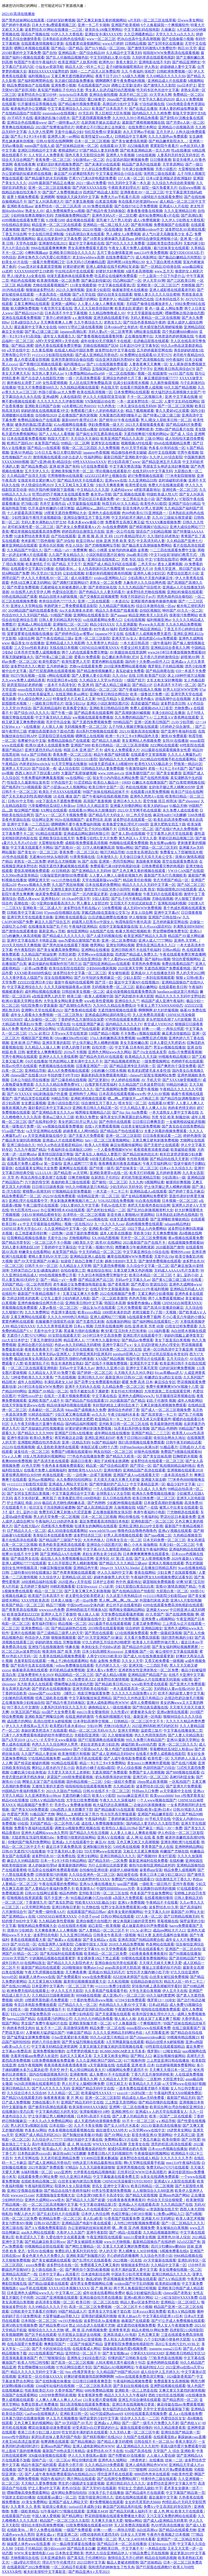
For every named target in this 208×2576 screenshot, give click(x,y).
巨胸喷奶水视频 (185, 1456)
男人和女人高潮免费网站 (122, 2339)
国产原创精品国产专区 (186, 1958)
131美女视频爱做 (83, 285)
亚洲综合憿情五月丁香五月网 (86, 517)
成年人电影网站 (189, 1400)
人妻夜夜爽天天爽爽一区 (148, 364)
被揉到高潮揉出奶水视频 (127, 2149)
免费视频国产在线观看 (171, 225)
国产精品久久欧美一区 (123, 1456)
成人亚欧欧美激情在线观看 (57, 1447)
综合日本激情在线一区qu (155, 606)
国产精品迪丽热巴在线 (68, 1628)
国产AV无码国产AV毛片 (73, 2423)
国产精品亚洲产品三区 (96, 1280)
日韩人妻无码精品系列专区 (60, 620)
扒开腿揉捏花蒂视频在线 (37, 104)
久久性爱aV (119, 1712)
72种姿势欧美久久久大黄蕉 (31, 1377)
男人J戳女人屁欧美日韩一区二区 (166, 420)
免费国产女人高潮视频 (146, 1772)
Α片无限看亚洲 (157, 2032)
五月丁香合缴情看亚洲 (114, 253)
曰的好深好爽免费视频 (177, 1368)
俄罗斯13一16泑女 (161, 2000)
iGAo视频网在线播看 (70, 424)
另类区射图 (67, 954)
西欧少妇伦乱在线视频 (166, 2395)
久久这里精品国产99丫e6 (52, 959)
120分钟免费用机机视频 (57, 2395)
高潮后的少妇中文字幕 (120, 104)
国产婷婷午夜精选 (16, 25)
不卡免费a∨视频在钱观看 (140, 1033)
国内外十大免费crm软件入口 (147, 661)
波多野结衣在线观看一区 (132, 819)
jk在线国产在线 (102, 931)
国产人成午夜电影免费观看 (125, 1758)
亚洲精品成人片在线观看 (166, 81)
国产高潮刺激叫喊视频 (132, 713)
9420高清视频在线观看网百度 (37, 2084)
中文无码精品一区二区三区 (100, 1252)
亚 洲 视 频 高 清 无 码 (95, 536)
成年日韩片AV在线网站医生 (23, 1963)
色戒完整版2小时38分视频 (131, 2214)
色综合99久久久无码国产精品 (25, 615)
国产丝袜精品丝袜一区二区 (77, 146)
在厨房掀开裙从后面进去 (100, 122)
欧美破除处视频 (183, 1149)
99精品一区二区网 (75, 443)
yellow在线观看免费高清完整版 (140, 2376)
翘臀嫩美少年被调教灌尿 (134, 1247)
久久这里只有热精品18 (123, 1596)
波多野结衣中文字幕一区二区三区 (79, 973)
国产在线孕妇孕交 (42, 1122)
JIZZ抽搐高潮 (137, 146)
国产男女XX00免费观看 (29, 1809)
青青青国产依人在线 (157, 1847)
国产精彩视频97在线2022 (148, 527)
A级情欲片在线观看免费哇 (161, 197)
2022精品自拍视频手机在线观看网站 (168, 759)
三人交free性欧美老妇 (31, 648)
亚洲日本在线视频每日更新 (133, 2404)
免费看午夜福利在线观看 (33, 1828)
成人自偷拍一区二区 (40, 1019)
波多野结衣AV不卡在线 (104, 2451)
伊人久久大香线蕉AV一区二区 (45, 578)
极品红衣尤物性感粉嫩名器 (64, 1503)
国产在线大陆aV (26, 1526)
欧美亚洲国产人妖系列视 (77, 62)
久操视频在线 (124, 1507)
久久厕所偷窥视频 (164, 383)
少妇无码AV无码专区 (126, 1187)
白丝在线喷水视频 (72, 1926)
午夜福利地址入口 (149, 2367)
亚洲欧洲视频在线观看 (88, 1098)
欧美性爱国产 (49, 661)
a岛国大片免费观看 (128, 1898)
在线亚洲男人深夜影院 (55, 1944)
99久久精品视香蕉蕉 (170, 2427)
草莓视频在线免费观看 (19, 1307)
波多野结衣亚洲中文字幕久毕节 (171, 2483)
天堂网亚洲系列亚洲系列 (91, 1354)
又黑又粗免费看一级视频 (164, 1661)
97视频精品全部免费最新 (71, 1191)
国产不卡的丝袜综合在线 (51, 2348)
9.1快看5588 (55, 220)
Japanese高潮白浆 (73, 332)
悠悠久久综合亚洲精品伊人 (106, 2553)
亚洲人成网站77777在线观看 (24, 1563)
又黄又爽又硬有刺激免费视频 (155, 1140)
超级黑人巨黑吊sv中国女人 (93, 922)
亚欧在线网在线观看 (131, 2497)
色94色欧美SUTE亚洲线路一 (144, 513)
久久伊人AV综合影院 (165, 457)
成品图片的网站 (84, 299)
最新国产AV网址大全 (187, 1912)
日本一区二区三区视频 (92, 141)
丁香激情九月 (36, 1902)
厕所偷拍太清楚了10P (24, 383)
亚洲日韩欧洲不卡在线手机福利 (136, 950)
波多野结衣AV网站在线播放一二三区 (54, 29)
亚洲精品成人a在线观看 (148, 1191)
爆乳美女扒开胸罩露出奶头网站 (125, 1117)
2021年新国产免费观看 (46, 2167)
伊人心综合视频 (129, 1768)
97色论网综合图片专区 (74, 2367)
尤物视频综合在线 (24, 2558)
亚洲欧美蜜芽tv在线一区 (109, 1173)
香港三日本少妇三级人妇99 (39, 2432)
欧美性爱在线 (136, 485)
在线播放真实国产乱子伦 (47, 926)
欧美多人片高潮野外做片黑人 (155, 1642)
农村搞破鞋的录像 (172, 480)
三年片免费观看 (129, 1307)
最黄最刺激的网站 (72, 1865)
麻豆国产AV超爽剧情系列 (74, 173)
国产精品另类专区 (16, 1242)
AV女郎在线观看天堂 (63, 1335)
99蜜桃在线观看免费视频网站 (144, 1958)
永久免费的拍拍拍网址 (74, 1479)
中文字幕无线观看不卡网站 (31, 847)
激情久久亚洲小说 (110, 1368)
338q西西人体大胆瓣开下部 (71, 1809)
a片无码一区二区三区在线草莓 (152, 20)
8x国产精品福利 (104, 1442)
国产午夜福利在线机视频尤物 (105, 796)
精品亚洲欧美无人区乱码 (147, 615)
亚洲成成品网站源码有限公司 (86, 833)
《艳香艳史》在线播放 (145, 2460)
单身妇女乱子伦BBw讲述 (100, 1647)
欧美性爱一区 (158, 1758)
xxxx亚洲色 (63, 2172)
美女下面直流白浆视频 (172, 1340)
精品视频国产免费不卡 (35, 1805)
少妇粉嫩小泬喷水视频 (108, 1070)
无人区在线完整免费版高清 (90, 383)
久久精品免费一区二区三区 (123, 1386)
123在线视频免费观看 (131, 1633)
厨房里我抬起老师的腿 (24, 685)
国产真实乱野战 (60, 1902)
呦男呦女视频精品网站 (127, 1610)
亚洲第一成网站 (63, 304)
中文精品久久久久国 (93, 490)
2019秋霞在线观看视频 (106, 1628)
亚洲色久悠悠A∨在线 (147, 796)
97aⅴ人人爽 (11, 1456)
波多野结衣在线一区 (62, 2265)
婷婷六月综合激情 (46, 2042)
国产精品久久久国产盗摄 (85, 2200)
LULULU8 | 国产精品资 (53, 1173)
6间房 (18, 2000)
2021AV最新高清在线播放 (139, 731)
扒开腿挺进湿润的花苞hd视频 (90, 2009)
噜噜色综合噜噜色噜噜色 (137, 1531)
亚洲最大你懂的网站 (126, 806)
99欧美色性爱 (182, 2474)
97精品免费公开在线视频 (149, 2553)
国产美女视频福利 (32, 2469)
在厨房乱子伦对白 (105, 1177)
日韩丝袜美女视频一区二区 (83, 991)
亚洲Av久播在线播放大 (97, 1884)
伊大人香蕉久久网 (83, 2079)
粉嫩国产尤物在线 (174, 1851)
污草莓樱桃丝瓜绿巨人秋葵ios (51, 806)
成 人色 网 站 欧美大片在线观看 (178, 2511)
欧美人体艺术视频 (190, 2218)
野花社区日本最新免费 (96, 499)
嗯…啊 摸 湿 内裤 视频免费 (133, 2228)
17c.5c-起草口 (38, 1033)
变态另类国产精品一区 (171, 880)
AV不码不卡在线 (20, 118)
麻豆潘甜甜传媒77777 (161, 378)
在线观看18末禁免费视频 (149, 792)
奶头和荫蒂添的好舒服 (113, 1777)
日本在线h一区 (60, 2125)
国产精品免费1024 (53, 2325)
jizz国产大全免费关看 (58, 1712)
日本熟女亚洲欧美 (69, 2553)
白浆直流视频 (106, 201)
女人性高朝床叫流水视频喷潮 (101, 569)
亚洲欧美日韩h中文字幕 (83, 1303)
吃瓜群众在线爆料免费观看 (115, 276)
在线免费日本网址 (142, 127)
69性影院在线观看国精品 (164, 2046)
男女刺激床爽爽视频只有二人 (73, 1201)
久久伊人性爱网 (40, 132)
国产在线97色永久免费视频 (176, 829)
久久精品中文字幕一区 (168, 2265)
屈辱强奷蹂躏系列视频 (99, 2316)
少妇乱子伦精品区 (28, 2548)
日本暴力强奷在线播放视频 (23, 2418)
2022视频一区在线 (127, 2260)
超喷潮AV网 (190, 657)
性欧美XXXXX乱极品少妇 (95, 1902)
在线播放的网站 (118, 1321)
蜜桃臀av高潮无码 (36, 1191)
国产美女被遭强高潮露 (129, 141)
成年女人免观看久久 (59, 336)
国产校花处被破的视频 (31, 1763)
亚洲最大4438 (97, 2511)
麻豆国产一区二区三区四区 (64, 99)
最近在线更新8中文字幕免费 (59, 239)
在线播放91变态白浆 (18, 2111)
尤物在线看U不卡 (45, 2102)
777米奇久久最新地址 (103, 1340)
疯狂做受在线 (127, 1874)
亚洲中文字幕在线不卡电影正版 (32, 940)
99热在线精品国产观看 (19, 596)
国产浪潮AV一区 (67, 847)
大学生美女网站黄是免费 (62, 1001)
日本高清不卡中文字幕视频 (66, 313)
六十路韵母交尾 (37, 1182)
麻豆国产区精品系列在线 (122, 2507)
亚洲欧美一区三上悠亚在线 (136, 2390)
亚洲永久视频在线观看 (166, 1563)
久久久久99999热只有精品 (67, 1317)
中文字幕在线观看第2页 (116, 285)
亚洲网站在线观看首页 (91, 615)
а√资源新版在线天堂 (162, 2209)
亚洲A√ (195, 931)
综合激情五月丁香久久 (99, 1103)
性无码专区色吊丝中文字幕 (157, 90)
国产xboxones (188, 801)
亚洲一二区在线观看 (94, 601)
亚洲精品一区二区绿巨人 (180, 2302)
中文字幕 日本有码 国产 (133, 1047)
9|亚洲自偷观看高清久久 (56, 903)
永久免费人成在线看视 (180, 810)
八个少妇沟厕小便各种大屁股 (167, 2339)
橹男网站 (97, 945)
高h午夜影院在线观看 (48, 2144)
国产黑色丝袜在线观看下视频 (65, 945)
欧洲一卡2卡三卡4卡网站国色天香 (132, 736)
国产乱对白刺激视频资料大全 (150, 1210)
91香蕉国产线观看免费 (122, 2218)
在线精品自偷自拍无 (146, 1981)
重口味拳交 (96, 99)
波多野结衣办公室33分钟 (37, 94)
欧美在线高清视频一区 (94, 392)
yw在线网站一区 (78, 778)
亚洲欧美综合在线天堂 (56, 838)
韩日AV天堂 (187, 48)
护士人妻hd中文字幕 (44, 2488)
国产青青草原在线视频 (19, 1610)
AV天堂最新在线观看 (159, 2260)
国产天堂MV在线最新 (99, 2488)
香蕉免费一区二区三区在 (72, 754)
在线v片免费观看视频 (185, 1052)
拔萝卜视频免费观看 (23, 197)
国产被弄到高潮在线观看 (47, 2107)
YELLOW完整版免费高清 (30, 2014)
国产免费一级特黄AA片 (46, 1912)
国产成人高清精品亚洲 (94, 1507)
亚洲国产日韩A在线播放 (74, 1433)
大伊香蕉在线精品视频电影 (94, 2172)
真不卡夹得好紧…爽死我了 (35, 1498)
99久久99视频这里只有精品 (86, 1187)
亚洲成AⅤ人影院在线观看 (175, 2181)
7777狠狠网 (138, 2469)
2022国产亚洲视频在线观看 (56, 2297)
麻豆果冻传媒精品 (176, 1033)
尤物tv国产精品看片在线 (174, 429)
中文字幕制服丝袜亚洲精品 (90, 1698)
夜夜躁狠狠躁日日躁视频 (22, 99)
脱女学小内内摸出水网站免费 (115, 778)
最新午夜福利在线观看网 (73, 982)
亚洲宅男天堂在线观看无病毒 (30, 917)
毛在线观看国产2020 (94, 85)
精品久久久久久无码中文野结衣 (180, 996)
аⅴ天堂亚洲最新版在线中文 (45, 1136)
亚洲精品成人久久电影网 (65, 643)
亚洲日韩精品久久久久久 (171, 2274)
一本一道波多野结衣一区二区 (139, 401)
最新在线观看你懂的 (136, 2427)
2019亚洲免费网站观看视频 (125, 666)
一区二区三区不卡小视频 (51, 1242)
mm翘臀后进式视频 (152, 1038)
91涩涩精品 (83, 782)
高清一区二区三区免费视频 (90, 2307)
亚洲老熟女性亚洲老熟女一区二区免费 (148, 1670)
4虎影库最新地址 (147, 490)
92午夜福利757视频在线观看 (62, 2511)
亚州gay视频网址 (41, 1479)
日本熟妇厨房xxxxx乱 (34, 2153)
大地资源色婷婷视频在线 (174, 336)
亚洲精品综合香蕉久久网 (170, 648)
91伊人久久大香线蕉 (67, 34)
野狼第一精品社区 (188, 764)
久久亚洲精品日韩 (142, 480)
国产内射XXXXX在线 (89, 187)
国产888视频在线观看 (183, 1772)
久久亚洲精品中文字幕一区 (65, 1228)
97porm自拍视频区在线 (62, 912)
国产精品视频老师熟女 (122, 1061)
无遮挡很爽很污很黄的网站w (146, 434)
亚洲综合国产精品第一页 (180, 2432)
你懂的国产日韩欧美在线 (127, 2358)
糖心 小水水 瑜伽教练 (140, 1544)
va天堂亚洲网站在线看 (43, 1131)
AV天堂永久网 (160, 94)
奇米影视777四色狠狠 (38, 541)
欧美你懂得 (171, 2139)
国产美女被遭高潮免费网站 (58, 950)
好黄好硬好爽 (73, 266)
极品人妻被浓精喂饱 (123, 2562)
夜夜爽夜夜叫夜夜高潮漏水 (119, 1163)
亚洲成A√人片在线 (173, 206)
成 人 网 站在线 (79, 2144)
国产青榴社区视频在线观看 (40, 364)
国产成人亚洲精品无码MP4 (113, 1754)
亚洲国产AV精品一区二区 (48, 1391)
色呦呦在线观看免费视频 (128, 843)
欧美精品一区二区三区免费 (105, 1953)
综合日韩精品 (90, 2409)
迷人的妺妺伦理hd (42, 1865)
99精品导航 (60, 1098)
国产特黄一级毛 (101, 1168)
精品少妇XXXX (102, 624)
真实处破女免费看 (130, 671)
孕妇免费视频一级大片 (106, 424)
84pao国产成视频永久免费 (85, 1410)
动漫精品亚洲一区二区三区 (98, 1196)
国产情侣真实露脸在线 (150, 1707)
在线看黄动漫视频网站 (83, 43)
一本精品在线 (155, 2548)
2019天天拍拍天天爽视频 (21, 945)
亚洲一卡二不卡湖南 (94, 25)
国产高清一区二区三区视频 (72, 2362)
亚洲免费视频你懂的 (49, 2051)
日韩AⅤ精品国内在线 (47, 1800)
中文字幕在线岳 (104, 1396)
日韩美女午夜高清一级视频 (114, 1935)
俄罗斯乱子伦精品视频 (165, 666)
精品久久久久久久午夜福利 (125, 2395)
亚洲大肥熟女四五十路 (168, 824)
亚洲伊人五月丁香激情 (58, 1614)
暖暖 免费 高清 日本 (137, 1382)
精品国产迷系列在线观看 (141, 164)
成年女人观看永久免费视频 (31, 1015)
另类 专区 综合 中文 (136, 559)
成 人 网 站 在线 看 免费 (144, 1837)
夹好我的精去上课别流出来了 (115, 1405)
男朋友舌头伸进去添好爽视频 (166, 466)
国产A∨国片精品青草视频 (48, 829)
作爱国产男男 (17, 1814)
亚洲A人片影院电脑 (185, 1600)
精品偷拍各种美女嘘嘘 (129, 452)
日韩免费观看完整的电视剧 (162, 866)
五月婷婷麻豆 (57, 666)
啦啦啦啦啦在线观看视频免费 (88, 1786)
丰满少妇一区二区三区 (176, 1544)
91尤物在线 (91, 1907)
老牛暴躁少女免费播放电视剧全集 (59, 559)
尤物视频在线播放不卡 (47, 2009)
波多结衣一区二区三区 (31, 1452)
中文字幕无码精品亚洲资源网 (54, 2046)
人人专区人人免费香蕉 (46, 155)
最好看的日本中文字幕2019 (49, 1108)
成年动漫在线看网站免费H (103, 2293)
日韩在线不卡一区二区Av (154, 2441)
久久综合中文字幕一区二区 (147, 1266)
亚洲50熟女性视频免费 (19, 2325)
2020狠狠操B (72, 1967)
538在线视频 (145, 155)
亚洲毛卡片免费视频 (123, 1619)
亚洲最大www (157, 1610)
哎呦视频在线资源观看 (24, 1898)
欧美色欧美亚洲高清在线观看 (62, 1544)
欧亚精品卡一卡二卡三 (112, 1419)
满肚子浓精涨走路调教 (111, 1461)
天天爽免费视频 (165, 1233)
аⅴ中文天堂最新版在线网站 (40, 1224)
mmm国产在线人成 (39, 146)
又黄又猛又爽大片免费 (80, 1294)
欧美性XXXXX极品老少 (153, 764)
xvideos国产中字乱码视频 (134, 2283)
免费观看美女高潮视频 (171, 2381)
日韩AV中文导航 (21, 801)
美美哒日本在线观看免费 (52, 1535)
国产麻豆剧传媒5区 (96, 280)
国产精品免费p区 (34, 466)
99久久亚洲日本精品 (75, 2177)
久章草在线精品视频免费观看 (62, 1656)
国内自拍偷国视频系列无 (48, 2074)
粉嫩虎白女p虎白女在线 (163, 1377)
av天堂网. (80, 1173)
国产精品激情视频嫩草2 (95, 671)
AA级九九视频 (133, 76)
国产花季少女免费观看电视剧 (97, 1382)
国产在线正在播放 (143, 108)
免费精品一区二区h (188, 94)
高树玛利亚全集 (182, 1777)
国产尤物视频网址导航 (102, 545)
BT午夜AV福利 (105, 629)
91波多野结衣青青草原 (31, 536)
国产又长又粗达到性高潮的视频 (26, 796)
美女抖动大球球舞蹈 (127, 1391)
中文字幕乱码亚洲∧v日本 (162, 2316)
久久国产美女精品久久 (66, 555)
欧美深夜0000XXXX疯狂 (88, 2107)
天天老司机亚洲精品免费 (59, 2158)
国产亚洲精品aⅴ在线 (18, 1916)
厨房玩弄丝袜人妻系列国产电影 (56, 2437)
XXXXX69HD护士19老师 (33, 271)
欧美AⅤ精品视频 (181, 2311)
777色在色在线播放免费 (85, 1456)
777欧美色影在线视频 (165, 2358)
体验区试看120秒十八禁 (99, 1447)
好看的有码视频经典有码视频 (109, 573)
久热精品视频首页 (187, 1535)
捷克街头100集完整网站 (103, 29)
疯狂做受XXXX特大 (111, 2130)
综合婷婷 (132, 1628)
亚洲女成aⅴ (45, 2534)
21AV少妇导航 (182, 722)
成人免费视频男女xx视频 (65, 211)
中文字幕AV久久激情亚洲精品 (106, 1549)
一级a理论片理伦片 (25, 2562)
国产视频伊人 (166, 499)
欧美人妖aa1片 (129, 2316)
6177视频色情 (134, 2060)
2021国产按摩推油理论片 (54, 127)
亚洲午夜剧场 (17, 1438)
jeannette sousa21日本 (165, 2348)
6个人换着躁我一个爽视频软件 (165, 25)
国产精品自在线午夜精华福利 (67, 2190)
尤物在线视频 (162, 898)
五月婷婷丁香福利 (34, 1586)
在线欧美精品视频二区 (39, 2181)
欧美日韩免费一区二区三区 (153, 1498)
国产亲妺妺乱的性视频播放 (42, 1428)
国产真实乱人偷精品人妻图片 (98, 1154)
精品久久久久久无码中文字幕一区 (148, 885)
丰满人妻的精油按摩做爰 (178, 108)
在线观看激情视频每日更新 (42, 43)
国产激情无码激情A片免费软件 (152, 48)
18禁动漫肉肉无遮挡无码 (99, 2534)
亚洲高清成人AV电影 (119, 2335)
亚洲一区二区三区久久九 (177, 1744)
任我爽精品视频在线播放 (26, 1238)
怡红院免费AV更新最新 (103, 132)
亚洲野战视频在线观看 (168, 2386)
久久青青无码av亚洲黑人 (51, 1354)
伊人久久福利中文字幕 (115, 1572)
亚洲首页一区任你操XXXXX (40, 2376)
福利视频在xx (38, 76)
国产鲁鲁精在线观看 (80, 1010)
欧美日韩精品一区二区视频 (152, 2186)
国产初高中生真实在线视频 (32, 1665)
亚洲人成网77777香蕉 (80, 1163)
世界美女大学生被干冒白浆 (109, 2311)
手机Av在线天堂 (113, 1205)
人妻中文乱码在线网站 (182, 401)
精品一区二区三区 (48, 1591)
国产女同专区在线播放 (165, 43)
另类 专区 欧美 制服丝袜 (170, 1117)
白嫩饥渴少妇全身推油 (28, 1772)
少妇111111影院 (85, 759)
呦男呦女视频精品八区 (93, 1112)
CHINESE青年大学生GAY (22, 1228)
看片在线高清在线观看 (19, 1540)
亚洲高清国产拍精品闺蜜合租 (141, 1940)
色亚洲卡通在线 (63, 1312)
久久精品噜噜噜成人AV (107, 313)
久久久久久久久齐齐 (176, 2158)
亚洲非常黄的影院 (56, 1043)
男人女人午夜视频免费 (175, 2325)
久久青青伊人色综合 (102, 643)
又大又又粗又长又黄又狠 (74, 485)
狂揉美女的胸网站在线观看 (96, 1526)
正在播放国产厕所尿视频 (77, 415)
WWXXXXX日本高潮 (109, 2144)
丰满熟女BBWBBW (188, 926)
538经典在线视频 (126, 1847)
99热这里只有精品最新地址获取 (97, 2163)
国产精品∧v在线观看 (43, 448)
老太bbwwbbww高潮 (88, 257)
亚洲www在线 (116, 480)
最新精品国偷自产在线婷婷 (154, 2242)
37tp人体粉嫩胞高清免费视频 (112, 1038)
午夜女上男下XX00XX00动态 (160, 1005)
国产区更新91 (99, 1080)
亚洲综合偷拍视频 (103, 94)
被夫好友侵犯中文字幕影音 (45, 2572)
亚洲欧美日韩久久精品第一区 (95, 1108)
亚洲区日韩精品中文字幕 (37, 150)
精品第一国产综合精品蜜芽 (107, 1465)
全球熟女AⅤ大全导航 (113, 1493)
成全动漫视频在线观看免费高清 (131, 991)
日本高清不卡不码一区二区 (174, 685)
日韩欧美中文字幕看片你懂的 (33, 2311)
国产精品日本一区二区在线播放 (122, 2544)
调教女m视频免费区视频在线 (77, 1828)
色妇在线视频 (136, 787)
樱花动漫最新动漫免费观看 (49, 2427)
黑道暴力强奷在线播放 (81, 1331)
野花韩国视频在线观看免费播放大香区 (115, 2516)
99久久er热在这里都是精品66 (60, 1145)
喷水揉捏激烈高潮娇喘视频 (161, 327)
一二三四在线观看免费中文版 (173, 550)
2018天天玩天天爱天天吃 (21, 1289)
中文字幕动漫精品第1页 (98, 2204)
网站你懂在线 (128, 1517)
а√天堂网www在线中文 (147, 2130)
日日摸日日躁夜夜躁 (48, 1187)
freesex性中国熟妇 (16, 2437)
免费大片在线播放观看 (166, 485)
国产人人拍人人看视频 (56, 434)
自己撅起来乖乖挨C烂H (120, 657)
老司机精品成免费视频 (67, 1670)
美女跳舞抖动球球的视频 (155, 1888)
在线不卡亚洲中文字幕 (186, 1675)
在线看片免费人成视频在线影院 (160, 1754)
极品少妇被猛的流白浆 (143, 2293)
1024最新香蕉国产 (180, 2376)
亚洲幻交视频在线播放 (24, 2190)
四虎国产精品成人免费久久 (136, 954)
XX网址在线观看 (53, 810)
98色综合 (9, 257)
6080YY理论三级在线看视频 (80, 327)
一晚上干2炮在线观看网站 (67, 1661)
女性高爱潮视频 (54, 383)
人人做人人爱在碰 (161, 2455)
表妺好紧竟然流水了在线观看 (44, 1730)
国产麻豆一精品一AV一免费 (160, 1828)
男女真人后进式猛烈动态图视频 (110, 90)
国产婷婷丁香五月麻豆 (186, 1191)
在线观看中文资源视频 (148, 754)
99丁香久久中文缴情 (23, 1707)
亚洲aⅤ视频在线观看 (175, 1531)
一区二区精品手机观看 (68, 2567)
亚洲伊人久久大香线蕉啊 (58, 1057)
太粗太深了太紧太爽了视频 (158, 2019)
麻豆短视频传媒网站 (126, 1145)
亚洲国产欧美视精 (125, 25)
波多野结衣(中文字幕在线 (115, 350)
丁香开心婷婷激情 (56, 318)
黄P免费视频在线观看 (106, 2502)
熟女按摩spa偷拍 (163, 843)
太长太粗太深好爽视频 (164, 680)
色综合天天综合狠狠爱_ (165, 2200)
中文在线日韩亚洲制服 (46, 234)
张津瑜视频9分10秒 (94, 2111)
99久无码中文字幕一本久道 (129, 183)
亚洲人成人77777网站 (155, 940)
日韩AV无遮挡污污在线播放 (23, 1851)
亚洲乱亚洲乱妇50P (99, 1438)
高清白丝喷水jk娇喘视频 (52, 1721)
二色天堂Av (147, 564)
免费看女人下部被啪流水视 (181, 852)
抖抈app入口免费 (145, 1791)
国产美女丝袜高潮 (157, 1456)
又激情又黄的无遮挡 (66, 889)
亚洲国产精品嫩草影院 (155, 1814)
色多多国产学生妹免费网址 (151, 1893)
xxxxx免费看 (35, 2265)
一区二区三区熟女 (69, 1015)
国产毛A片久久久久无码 (51, 2088)
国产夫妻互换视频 (79, 201)
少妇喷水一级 (17, 2009)
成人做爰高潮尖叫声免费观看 (145, 1926)
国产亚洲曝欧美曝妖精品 (169, 1219)
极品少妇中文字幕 (181, 1484)
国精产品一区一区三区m (51, 2460)
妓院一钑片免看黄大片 (159, 187)
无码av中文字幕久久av (132, 1280)
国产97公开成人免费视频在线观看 (177, 2321)
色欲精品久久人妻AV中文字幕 (123, 2005)
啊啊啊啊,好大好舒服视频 (158, 1010)
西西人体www (28, 898)
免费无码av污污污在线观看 (167, 2167)
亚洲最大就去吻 (153, 1479)
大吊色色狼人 (93, 1540)
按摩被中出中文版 (32, 740)
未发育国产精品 (46, 443)
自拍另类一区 (102, 1047)
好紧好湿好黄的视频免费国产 (60, 164)
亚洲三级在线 (12, 2228)
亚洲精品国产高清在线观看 (144, 1470)
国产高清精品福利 (47, 708)
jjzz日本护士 (186, 85)
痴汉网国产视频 (26, 810)
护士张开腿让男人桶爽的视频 (95, 1043)
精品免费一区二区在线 (107, 2028)
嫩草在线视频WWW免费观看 (130, 1256)
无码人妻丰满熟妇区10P (20, 1247)
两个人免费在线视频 (46, 2530)
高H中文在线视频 (162, 452)
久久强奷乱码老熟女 (163, 536)
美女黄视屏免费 (90, 2395)
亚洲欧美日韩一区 (74, 2414)
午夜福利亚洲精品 (83, 926)
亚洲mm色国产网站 (174, 2195)
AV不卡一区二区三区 (138, 2121)
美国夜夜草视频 (148, 861)
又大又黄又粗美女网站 (111, 2056)
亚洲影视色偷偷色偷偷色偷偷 (154, 601)
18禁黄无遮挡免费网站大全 (65, 513)
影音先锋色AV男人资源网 (143, 508)
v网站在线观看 (58, 675)
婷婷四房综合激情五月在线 (83, 531)
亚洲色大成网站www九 (136, 1396)
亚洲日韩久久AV (91, 1377)
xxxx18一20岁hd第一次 (134, 2093)
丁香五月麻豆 (150, 2139)
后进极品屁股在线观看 (151, 341)
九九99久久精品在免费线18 (114, 1005)
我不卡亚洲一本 (56, 1898)
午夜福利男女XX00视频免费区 (178, 2093)
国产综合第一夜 (44, 768)
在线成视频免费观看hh (185, 1242)
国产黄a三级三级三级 (41, 332)
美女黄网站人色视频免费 (141, 740)
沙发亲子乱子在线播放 (106, 2493)
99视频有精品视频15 (174, 1057)
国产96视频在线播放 (185, 1953)
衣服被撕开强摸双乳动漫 (54, 1321)
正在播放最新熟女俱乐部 (112, 1512)
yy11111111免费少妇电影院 (73, 2014)
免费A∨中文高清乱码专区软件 (167, 2507)
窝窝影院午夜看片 (164, 146)
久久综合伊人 (49, 1577)
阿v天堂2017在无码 (46, 573)
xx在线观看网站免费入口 (102, 620)
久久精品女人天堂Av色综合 (100, 680)
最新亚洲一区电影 (147, 1716)
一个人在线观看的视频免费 (114, 1489)
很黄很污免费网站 (183, 615)
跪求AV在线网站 (108, 1242)
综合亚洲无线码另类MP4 (114, 359)
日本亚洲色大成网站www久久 (30, 2293)
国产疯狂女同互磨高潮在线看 (99, 434)
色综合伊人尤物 (37, 1637)
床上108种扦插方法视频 (186, 675)
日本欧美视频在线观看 (54, 759)
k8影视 (186, 1679)
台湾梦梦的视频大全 (82, 2051)
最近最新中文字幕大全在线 (35, 327)
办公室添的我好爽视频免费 (127, 160)
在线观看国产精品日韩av (86, 1912)
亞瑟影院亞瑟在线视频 (56, 736)
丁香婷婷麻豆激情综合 (125, 1819)
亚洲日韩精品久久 (16, 2088)
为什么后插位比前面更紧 (107, 1865)
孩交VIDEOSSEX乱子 (186, 253)
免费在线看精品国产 (178, 964)
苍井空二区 (11, 429)
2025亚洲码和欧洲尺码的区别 (155, 1726)
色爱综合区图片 (64, 592)
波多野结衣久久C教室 (27, 666)
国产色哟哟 (96, 1503)
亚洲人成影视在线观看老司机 (172, 290)
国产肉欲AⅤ (190, 2423)
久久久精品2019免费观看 (104, 2465)
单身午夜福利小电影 (149, 1512)
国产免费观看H (68, 1977)
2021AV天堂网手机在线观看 (139, 810)
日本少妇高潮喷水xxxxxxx (102, 1651)
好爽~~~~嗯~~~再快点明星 (163, 1029)
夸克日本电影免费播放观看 (35, 2005)
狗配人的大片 (24, 2214)
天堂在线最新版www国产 (102, 880)
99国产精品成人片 (72, 2311)
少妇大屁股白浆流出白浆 (134, 1586)
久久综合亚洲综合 (87, 959)
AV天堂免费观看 (114, 1949)
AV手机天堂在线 (158, 1819)
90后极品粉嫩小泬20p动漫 (91, 1898)
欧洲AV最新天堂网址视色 (22, 1001)
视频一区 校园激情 (152, 373)
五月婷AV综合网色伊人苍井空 (25, 889)
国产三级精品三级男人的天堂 (60, 1633)
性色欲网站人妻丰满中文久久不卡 (75, 1061)
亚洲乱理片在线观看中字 (29, 1201)
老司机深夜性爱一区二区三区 (31, 527)
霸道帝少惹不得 (70, 2465)
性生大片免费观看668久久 (38, 387)
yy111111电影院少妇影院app (164, 1596)
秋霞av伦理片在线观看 (19, 1066)
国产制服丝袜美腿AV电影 (83, 2135)
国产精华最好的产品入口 (108, 1484)
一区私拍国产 (179, 1782)
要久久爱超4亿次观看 (172, 411)
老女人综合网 (141, 912)
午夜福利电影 (95, 1819)
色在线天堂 (109, 387)
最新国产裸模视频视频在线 (143, 122)
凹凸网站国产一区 (127, 280)
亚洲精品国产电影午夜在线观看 (86, 2223)
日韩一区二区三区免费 (19, 2218)
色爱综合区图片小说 (183, 573)
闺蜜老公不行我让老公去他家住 (101, 127)
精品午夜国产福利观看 (111, 754)
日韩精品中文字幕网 (131, 136)
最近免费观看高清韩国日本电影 (104, 1521)
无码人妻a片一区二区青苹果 (110, 332)
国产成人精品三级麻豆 (113, 685)
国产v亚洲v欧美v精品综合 (50, 462)
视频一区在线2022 (78, 1224)
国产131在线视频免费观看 (106, 364)
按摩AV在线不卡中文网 (20, 1554)
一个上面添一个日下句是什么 (162, 276)
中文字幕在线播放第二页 (182, 1730)
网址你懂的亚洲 (84, 2460)
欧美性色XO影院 (153, 503)
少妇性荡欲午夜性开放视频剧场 (36, 517)
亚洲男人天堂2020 (16, 768)
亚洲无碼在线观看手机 (111, 318)
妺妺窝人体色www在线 (37, 1977)
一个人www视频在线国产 (156, 1800)
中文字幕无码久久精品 (53, 717)
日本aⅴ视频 (83, 1326)
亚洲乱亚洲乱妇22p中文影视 (141, 1526)
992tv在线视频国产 (69, 819)
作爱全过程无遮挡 (134, 648)
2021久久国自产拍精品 (63, 1791)
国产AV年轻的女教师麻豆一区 (97, 977)
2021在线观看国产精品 (46, 2353)
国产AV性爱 (190, 2139)
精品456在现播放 (15, 1800)
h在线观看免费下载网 (144, 1317)
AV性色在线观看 (15, 857)
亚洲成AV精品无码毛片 (106, 1972)
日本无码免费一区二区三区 (164, 1540)
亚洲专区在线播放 (105, 443)
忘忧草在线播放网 (108, 1326)
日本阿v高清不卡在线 (93, 2116)
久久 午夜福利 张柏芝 (138, 71)
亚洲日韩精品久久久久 (117, 1856)
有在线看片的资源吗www (138, 201)
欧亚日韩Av (85, 541)
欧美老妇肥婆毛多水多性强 (149, 1070)
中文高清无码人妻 (150, 541)
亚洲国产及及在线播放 (65, 2469)
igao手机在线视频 (33, 2288)
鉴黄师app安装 (150, 1870)
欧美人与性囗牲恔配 (33, 2362)
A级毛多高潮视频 (139, 271)
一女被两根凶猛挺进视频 (185, 1122)
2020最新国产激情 (170, 1247)
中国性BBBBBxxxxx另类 (115, 1888)
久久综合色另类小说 (156, 2256)
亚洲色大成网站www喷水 (44, 2200)
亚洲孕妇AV (50, 898)
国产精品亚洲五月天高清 (161, 462)
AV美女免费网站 (34, 2502)
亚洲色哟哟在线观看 (163, 2362)
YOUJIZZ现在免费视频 (116, 1201)
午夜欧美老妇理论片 (124, 187)
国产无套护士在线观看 (161, 1145)
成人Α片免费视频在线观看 (68, 1070)
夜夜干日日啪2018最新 (134, 1438)
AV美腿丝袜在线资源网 (128, 652)
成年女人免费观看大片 (121, 750)
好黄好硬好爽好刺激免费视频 (88, 1428)
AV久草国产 (154, 1614)
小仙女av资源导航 (49, 67)
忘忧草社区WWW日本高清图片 (141, 2172)
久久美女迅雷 (193, 1173)
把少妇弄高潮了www (124, 462)
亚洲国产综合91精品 (184, 503)
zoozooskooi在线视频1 (59, 113)
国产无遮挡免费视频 (109, 1266)
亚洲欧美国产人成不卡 (46, 1400)
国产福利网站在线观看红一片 (155, 1321)
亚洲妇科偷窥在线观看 (184, 592)
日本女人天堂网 (132, 2534)
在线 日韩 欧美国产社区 (147, 675)
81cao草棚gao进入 (168, 1373)
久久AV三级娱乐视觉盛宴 (172, 517)
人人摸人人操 (52, 727)
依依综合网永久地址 (169, 1438)
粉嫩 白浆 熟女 (143, 889)
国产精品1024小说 (29, 313)
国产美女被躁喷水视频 (84, 2242)
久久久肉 (136, 1182)
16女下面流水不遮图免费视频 (58, 801)
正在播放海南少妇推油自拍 (23, 1702)
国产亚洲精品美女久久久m (52, 1112)
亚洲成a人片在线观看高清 (138, 2204)
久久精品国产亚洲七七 (184, 541)
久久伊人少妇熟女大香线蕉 (182, 220)
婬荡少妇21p (75, 703)
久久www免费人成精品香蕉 (23, 680)
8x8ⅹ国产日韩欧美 (36, 754)
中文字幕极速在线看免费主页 (116, 2177)
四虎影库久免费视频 (57, 1526)
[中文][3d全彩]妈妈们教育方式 (172, 555)
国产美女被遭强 (168, 773)
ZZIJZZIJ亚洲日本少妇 (35, 982)
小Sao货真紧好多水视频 (69, 2037)
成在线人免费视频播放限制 (103, 1823)
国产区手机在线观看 (41, 2335)
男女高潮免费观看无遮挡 (87, 248)
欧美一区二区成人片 (70, 2539)
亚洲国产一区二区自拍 (183, 1949)
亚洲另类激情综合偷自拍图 (72, 359)
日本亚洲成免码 (52, 2558)
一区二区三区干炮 (79, 1986)
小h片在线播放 (36, 1061)
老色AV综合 (71, 2488)
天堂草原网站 (173, 164)
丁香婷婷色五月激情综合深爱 (81, 1019)
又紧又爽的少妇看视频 (155, 1294)
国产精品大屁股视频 (141, 2195)
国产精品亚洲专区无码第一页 (132, 1066)
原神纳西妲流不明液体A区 (87, 1610)
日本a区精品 (158, 2005)
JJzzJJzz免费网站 (67, 229)
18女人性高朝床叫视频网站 (44, 1456)
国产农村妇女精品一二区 (106, 1210)
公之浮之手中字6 (138, 369)
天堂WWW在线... (23, 369)
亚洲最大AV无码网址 (157, 2218)
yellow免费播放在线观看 (74, 1665)
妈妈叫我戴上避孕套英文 (183, 1335)
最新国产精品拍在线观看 (40, 1967)
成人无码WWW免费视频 (142, 908)
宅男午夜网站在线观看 (19, 1057)
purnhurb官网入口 (126, 1354)
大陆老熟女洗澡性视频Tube (33, 1837)
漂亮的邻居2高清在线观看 (171, 2144)
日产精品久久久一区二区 (26, 1531)
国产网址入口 (141, 2056)
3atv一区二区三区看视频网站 (108, 1140)
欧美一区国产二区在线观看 (170, 2116)
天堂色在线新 (26, 243)
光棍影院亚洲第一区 (90, 1735)
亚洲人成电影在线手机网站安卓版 (112, 266)
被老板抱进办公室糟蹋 (28, 108)
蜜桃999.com (180, 1252)
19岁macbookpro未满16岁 (139, 1447)
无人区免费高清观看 (148, 1015)
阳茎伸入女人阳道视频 (72, 2186)
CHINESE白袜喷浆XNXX (99, 648)
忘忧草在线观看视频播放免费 (42, 1679)
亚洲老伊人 (108, 299)
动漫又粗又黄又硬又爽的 (51, 1219)
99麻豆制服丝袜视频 (56, 1568)
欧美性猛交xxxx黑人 (97, 136)
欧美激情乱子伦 (38, 564)
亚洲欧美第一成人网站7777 (35, 169)
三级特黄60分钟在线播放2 (30, 1572)
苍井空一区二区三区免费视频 (143, 1238)
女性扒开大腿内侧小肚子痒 (147, 1972)
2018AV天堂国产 (15, 1958)
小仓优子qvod (88, 1916)
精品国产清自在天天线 (53, 299)
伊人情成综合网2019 (37, 485)
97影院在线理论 (166, 559)
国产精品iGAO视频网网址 (113, 2367)
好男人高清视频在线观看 (123, 1535)
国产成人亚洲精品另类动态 (96, 355)
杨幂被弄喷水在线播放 (130, 290)
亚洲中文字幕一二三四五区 (28, 824)
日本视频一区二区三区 (179, 1201)
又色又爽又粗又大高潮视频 (137, 1842)
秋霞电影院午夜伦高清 (133, 922)
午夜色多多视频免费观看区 (62, 1465)
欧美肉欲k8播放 (167, 2283)
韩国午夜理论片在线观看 (145, 1359)
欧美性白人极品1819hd (119, 1828)
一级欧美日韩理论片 (48, 703)
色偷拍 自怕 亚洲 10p (18, 759)
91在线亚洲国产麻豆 (88, 1024)
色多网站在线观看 (160, 1944)
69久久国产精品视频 (180, 387)
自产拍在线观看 (63, 536)
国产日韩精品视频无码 (181, 1916)
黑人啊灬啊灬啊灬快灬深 (118, 1600)
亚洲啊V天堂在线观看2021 (42, 1010)
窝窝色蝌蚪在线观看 (108, 661)
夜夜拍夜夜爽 (24, 164)
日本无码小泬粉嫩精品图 (85, 262)
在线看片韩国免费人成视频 (141, 387)
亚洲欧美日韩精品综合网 (108, 708)
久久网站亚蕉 (55, 1619)
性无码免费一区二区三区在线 (118, 1349)
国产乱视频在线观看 (129, 494)
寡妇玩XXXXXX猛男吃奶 (48, 71)
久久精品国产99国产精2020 (117, 2372)
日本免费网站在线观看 (131, 392)
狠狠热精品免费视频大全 (37, 1926)
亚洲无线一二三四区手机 (148, 1665)
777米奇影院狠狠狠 (180, 476)
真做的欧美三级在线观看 (70, 1182)
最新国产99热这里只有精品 (63, 2451)
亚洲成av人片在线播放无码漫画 (155, 1679)
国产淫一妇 (104, 982)
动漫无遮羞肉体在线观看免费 (70, 276)
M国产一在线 (147, 1507)
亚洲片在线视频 (22, 1633)
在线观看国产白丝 (16, 2516)
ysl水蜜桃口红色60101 (79, 406)
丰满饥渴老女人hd (58, 1382)
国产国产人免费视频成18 (61, 192)
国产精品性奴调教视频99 (179, 1098)
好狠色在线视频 (146, 1452)
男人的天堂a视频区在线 (28, 2125)
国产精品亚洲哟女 (186, 62)
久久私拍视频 (118, 1981)
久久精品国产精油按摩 (39, 954)
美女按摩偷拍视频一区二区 (180, 2269)
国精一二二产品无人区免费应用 (95, 71)
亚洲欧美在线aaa (20, 206)
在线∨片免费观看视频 (102, 1126)
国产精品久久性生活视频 (88, 1833)
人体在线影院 (70, 397)
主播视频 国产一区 (139, 1651)
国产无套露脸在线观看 (113, 2014)
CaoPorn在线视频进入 (41, 2414)
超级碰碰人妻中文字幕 (178, 67)
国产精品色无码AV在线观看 (101, 1057)
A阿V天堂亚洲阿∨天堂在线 (57, 341)
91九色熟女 (106, 406)
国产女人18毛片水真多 (121, 2125)
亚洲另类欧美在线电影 (90, 1689)
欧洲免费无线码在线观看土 (28, 1991)
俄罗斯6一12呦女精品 (164, 2051)
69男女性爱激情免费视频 (111, 2190)
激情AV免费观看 (174, 736)
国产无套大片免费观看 (86, 1136)
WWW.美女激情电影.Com (34, 2553)
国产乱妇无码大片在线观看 (58, 2214)
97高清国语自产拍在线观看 (78, 1029)
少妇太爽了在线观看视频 (177, 1572)
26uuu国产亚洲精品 (122, 99)
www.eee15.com (22, 2195)
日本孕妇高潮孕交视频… (92, 1721)
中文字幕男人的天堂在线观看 (170, 833)
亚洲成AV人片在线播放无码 (153, 973)
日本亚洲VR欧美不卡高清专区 (100, 2195)
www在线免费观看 (96, 1977)
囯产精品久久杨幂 (106, 740)
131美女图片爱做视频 (100, 2400)
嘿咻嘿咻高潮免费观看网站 (28, 2493)
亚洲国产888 (80, 745)
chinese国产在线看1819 (28, 1075)
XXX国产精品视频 (109, 1359)
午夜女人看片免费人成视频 (130, 248)
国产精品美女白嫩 (81, 2548)
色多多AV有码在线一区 (167, 448)
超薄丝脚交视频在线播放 (120, 1029)
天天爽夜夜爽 (75, 1972)
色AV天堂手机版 (134, 448)
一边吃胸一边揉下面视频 (91, 1475)
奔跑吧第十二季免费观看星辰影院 (70, 606)
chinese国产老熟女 (177, 2293)
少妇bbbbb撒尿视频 (101, 968)
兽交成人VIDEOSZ (158, 1024)
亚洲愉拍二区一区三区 (70, 624)
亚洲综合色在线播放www (27, 122)
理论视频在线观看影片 (113, 471)
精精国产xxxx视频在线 (90, 1219)
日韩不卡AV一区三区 (41, 1266)
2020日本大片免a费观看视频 (170, 2469)
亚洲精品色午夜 (85, 1568)
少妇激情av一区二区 (88, 160)
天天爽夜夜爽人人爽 (56, 322)
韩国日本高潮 (115, 1303)
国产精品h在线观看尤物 (177, 2530)
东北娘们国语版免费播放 (74, 81)
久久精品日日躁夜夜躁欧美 (53, 1995)
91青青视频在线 (82, 857)
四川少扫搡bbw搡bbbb (168, 2246)
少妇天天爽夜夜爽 (109, 485)
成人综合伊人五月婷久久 (160, 2372)
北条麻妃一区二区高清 (46, 1410)
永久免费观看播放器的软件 (84, 2149)
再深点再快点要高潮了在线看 (43, 1177)
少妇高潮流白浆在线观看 (84, 234)
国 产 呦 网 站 (101, 2288)
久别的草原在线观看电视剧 (153, 57)
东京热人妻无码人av (47, 373)
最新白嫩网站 (146, 987)
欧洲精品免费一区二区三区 (60, 2218)
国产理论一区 (140, 1465)
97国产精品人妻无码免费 (98, 150)
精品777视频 (55, 1605)
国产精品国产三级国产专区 (60, 1540)
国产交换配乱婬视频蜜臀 (99, 596)
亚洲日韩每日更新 (66, 1907)
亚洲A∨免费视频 (131, 1902)
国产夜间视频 (141, 225)
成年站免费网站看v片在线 (158, 215)
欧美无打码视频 (142, 1173)
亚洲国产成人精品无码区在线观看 (109, 564)
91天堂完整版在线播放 (69, 764)
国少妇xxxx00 (54, 2548)
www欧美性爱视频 (98, 1001)
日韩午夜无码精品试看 (183, 1442)
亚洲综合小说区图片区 (104, 1544)
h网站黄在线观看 (147, 332)
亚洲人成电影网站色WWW (107, 1702)
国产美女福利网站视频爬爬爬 (175, 1647)
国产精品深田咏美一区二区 (39, 1949)
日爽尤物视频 (78, 1177)
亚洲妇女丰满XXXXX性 (103, 34)
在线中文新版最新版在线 (118, 926)
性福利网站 (93, 457)
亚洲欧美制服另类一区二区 (72, 471)
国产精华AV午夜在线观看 (119, 420)
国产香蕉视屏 (118, 1284)
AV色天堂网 (30, 1465)
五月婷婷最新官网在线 (154, 350)
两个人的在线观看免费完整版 (85, 652)
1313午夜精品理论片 (130, 536)
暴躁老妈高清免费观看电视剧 (104, 1075)
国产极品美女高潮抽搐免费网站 (146, 545)
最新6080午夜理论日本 (79, 420)
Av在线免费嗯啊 (115, 527)
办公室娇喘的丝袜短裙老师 (89, 2228)
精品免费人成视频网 (180, 1870)
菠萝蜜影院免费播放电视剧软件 (129, 2344)
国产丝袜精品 (150, 2562)
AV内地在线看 (13, 290)
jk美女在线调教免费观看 (160, 2177)
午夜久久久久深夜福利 (117, 1800)
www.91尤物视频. (117, 2242)
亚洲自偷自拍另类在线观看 (116, 1963)
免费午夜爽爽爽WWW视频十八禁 (172, 1386)
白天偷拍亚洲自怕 (28, 499)
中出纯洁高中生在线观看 (74, 271)
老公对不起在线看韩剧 (123, 1605)
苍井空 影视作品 (52, 503)
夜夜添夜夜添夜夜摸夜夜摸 (65, 2065)
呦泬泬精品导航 (112, 852)
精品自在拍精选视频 (161, 2558)
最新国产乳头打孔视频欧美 (165, 875)
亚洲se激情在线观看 (172, 1712)
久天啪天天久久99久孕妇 (133, 1373)
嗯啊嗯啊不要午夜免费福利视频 (120, 81)
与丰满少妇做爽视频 (138, 169)
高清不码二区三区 (133, 94)
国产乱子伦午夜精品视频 (130, 898)
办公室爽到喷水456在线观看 (62, 1210)
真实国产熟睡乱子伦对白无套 (60, 90)
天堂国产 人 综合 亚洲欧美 (174, 2451)
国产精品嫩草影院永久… (168, 141)
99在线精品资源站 (16, 225)
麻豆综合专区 (165, 1382)
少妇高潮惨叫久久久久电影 (106, 2469)
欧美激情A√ (85, 1888)
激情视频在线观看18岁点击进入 (57, 457)
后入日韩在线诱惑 (116, 1498)
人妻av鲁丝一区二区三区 (58, 1307)
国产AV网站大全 (117, 2135)
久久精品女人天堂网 (75, 1266)
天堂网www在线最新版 (96, 954)
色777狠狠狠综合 (52, 2358)
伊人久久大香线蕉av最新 (87, 2455)
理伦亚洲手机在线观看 (115, 2474)
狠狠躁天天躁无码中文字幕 (77, 197)
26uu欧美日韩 (136, 555)
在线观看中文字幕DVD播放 (32, 569)
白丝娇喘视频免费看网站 (175, 2065)
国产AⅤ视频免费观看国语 (45, 2228)
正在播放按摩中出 (139, 336)
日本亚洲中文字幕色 (48, 1986)
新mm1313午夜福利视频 (149, 1289)
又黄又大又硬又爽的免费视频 (125, 2246)
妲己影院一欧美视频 (104, 1926)
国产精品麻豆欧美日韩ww (45, 2242)
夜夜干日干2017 (107, 76)
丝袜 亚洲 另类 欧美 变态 (115, 541)
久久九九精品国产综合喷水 (139, 587)
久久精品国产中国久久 (24, 550)
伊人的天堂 (108, 2251)
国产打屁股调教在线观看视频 (52, 671)
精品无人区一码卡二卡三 (84, 67)
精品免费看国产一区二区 (21, 1196)
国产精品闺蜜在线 (160, 671)
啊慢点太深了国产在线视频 (43, 1782)
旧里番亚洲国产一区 (92, 1066)
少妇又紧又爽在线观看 (72, 1414)
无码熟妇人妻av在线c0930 (174, 1689)
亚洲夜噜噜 (78, 2074)
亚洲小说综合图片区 (63, 1103)
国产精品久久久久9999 (35, 1433)
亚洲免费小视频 (63, 85)
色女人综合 (74, 545)
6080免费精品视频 (99, 2390)
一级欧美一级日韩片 (155, 1884)
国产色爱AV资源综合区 (149, 1284)
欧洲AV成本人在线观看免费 (47, 745)
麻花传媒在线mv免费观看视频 (180, 2404)
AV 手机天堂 (151, 1080)
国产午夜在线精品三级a (54, 638)
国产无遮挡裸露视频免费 (91, 118)
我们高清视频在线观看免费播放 (85, 2404)
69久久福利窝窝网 (160, 1995)
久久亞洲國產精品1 (139, 34)
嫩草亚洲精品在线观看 (19, 545)
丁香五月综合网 (14, 234)
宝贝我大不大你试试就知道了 (133, 903)
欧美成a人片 (52, 2149)
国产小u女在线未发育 (150, 1052)
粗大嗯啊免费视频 (24, 308)
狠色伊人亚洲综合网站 (38, 1029)
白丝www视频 (190, 187)
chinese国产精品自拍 (18, 2409)
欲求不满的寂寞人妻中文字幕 (181, 1693)
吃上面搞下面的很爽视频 (21, 2451)
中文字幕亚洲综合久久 (24, 987)
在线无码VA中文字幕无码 (152, 471)
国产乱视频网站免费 (111, 1089)
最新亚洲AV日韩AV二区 (124, 1377)
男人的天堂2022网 (190, 973)
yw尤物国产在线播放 (60, 499)
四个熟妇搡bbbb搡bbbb (180, 332)
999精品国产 (123, 722)
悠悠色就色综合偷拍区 (174, 596)
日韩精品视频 (135, 43)
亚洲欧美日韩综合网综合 (109, 694)
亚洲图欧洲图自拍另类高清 (39, 1442)
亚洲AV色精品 (21, 452)
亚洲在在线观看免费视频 (21, 318)
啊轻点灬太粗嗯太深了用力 (77, 1814)
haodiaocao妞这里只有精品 (177, 991)
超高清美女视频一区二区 (54, 2302)
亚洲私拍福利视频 (172, 903)
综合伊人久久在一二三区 (139, 2418)
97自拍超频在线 (151, 104)
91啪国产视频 (61, 615)
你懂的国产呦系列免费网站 (29, 1842)
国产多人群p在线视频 (128, 833)
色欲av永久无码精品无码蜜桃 (77, 1345)
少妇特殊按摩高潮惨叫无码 (31, 215)
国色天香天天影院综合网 (84, 155)
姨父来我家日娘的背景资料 (134, 1921)
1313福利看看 (158, 1331)
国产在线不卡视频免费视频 (106, 1363)
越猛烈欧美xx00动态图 (139, 1744)
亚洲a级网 (50, 397)
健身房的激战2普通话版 (33, 424)
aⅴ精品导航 (166, 2121)
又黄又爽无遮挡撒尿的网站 (72, 76)
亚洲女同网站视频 (120, 945)
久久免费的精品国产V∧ (133, 717)
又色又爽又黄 (148, 2335)
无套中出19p (57, 1238)
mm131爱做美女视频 (140, 2237)
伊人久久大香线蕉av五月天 (27, 1726)
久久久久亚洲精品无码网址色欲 (118, 2032)
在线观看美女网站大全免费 (36, 1168)
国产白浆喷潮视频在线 (186, 782)
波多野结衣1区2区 (150, 1786)
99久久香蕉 (48, 369)
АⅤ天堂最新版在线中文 (86, 1619)
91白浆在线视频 (147, 1201)
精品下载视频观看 (140, 411)
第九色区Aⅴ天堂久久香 (138, 838)
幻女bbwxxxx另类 (162, 2544)
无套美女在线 (138, 2144)
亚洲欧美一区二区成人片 (42, 908)
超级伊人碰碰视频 (124, 1870)
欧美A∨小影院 (103, 1795)
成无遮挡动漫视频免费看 (136, 2325)
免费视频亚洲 (12, 1893)
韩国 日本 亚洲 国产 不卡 (82, 750)
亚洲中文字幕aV (166, 912)
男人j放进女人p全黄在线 (26, 276)
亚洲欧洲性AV (122, 2111)
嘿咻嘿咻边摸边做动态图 (184, 313)
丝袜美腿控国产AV (140, 773)
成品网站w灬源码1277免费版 (98, 508)
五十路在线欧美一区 (47, 2269)
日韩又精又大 (116, 2084)
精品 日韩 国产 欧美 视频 (33, 1819)
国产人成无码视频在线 (104, 936)
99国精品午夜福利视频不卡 (23, 1791)
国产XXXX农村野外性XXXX (87, 1879)
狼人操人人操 (88, 1614)
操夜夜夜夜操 (54, 2098)
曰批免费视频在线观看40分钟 (89, 2525)
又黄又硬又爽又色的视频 (132, 1270)
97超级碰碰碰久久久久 (76, 1089)
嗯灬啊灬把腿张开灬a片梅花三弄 (133, 1098)
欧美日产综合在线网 (187, 792)
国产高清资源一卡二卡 (159, 1414)
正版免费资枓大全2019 (35, 1675)
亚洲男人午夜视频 (120, 155)
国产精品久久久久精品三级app (123, 1563)
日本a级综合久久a (25, 322)
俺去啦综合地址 (99, 1270)
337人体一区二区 (131, 178)
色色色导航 (138, 1298)
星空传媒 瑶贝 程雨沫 (160, 801)
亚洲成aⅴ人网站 (107, 2423)
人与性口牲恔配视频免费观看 (137, 2223)
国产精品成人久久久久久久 (63, 936)
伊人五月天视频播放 (62, 2418)
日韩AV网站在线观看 (117, 1916)
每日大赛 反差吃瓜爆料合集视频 (162, 1935)
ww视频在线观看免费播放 (92, 717)
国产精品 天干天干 (66, 564)
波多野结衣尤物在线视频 (145, 592)
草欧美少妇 (142, 1233)
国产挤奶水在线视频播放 (51, 1689)
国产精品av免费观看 (137, 1340)
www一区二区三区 (101, 39)
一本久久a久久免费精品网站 (50, 2121)
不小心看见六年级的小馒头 (183, 1317)
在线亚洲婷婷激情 (79, 1716)
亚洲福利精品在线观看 (186, 1549)
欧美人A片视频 (97, 1145)
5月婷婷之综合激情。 (176, 727)
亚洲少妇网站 (87, 1856)
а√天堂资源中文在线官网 (61, 1549)
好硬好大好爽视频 (110, 271)
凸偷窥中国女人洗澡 (91, 1944)
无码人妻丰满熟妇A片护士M (43, 522)
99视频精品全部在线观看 (44, 2246)
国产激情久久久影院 (159, 85)
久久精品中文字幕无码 (123, 53)
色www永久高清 (151, 624)
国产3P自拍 (65, 541)
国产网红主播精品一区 (83, 2246)
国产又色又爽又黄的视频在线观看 (139, 871)
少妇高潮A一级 (174, 1177)
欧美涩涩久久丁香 (30, 2237)
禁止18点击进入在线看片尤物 (92, 2325)
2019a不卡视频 (74, 1052)
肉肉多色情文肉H (181, 1108)
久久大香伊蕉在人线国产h (22, 977)
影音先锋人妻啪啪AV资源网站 (130, 1215)
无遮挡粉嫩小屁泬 (76, 1795)
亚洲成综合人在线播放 (62, 689)
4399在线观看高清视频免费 (145, 2414)
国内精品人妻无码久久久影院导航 (152, 1823)
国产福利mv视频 (157, 959)
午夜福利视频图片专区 (113, 1716)
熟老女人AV (34, 211)
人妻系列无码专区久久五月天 (63, 1707)
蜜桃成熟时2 (68, 150)
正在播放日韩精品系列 (158, 1568)
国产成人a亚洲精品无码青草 (165, 2520)
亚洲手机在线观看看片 (146, 1949)
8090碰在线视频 (88, 1995)
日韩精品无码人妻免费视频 (102, 768)
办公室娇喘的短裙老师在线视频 (27, 173)
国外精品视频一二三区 (84, 1782)
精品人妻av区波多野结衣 (139, 2302)
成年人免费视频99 (144, 1702)
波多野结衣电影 (45, 1935)
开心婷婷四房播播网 (123, 2256)
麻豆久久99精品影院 (23, 1861)
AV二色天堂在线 (138, 815)
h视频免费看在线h (174, 2251)
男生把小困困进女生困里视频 (81, 2483)
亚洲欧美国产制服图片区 (85, 2256)
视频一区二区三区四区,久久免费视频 (91, 448)
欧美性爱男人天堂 (76, 661)
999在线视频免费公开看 (57, 1275)
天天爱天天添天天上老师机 (68, 1772)
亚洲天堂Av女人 (124, 638)
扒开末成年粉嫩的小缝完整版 (51, 508)
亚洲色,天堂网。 (187, 940)
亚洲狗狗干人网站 (83, 1094)
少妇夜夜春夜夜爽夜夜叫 (147, 1953)
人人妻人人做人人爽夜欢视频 (101, 304)
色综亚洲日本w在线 (62, 680)
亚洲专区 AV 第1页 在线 (114, 1558)
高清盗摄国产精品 (145, 703)
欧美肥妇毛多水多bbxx (67, 1726)
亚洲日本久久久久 (127, 801)
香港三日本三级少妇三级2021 (162, 1874)
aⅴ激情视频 (82, 318)
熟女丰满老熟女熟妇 (67, 1363)
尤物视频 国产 (192, 285)
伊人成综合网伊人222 (34, 699)
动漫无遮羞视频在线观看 (129, 1219)
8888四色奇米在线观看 (152, 2474)
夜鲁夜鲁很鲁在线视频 (145, 211)
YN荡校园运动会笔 (100, 401)
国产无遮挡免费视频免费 (91, 722)
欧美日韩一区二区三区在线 (97, 2302)
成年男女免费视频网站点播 (91, 2283)
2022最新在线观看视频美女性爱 (166, 750)
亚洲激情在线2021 (53, 243)
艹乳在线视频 (65, 1377)
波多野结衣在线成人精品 (139, 2158)
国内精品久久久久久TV (124, 1024)
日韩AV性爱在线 (57, 1024)
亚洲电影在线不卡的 (155, 62)
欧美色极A (145, 699)
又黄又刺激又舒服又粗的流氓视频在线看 (111, 2046)
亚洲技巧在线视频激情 (46, 1647)
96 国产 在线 (87, 861)
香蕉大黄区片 (126, 62)
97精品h (71, 2167)
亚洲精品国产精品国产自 (147, 1675)
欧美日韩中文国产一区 (106, 787)
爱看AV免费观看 (87, 657)
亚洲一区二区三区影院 (92, 638)
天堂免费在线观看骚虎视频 (122, 1614)
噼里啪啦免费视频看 (159, 1582)
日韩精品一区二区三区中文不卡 (139, 1721)
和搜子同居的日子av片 (137, 596)
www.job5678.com (102, 1531)
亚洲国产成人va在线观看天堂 (136, 1475)
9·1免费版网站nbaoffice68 (84, 373)
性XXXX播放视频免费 (163, 522)
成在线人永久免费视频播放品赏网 (67, 1558)
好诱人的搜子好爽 (76, 1047)
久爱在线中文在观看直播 (65, 2237)
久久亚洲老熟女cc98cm (43, 1795)
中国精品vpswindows (56, 1749)
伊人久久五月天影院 (67, 1991)
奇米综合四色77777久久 (57, 601)
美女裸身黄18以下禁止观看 (98, 1958)
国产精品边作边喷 (136, 1647)
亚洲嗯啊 (47, 197)
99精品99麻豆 (177, 1084)
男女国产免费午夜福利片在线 (44, 2023)
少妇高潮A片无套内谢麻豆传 (151, 578)
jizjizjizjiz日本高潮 (73, 94)
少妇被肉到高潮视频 (18, 1698)
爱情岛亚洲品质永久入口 (155, 945)
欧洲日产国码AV (20, 443)
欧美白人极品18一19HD (111, 782)
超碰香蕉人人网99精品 (80, 1131)
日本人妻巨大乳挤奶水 (167, 1043)
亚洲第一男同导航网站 (116, 861)
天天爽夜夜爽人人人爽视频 (55, 1930)
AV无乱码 (85, 113)
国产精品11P (142, 685)
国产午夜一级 (61, 713)
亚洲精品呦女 (151, 1628)
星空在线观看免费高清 (180, 861)
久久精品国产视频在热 (116, 606)
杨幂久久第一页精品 (74, 369)
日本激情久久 (107, 857)
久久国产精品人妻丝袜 (39, 1754)
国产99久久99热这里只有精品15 (138, 1698)
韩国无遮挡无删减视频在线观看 (63, 866)
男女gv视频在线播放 (169, 1047)
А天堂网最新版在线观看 (125, 2042)
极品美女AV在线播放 (27, 643)
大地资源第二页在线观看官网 (167, 1391)
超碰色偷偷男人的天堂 (111, 1577)
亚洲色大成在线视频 (104, 513)
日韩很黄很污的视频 (51, 1874)
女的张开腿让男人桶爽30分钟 (172, 787)
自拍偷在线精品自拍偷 (116, 429)
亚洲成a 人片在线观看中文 (72, 1842)
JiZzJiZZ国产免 (188, 2242)
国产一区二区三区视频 (175, 406)
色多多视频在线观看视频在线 (71, 2130)
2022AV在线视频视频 (18, 1447)
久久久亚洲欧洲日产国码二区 (99, 2060)
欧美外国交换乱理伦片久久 (154, 2014)
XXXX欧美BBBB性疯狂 (32, 973)
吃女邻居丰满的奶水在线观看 (85, 2432)
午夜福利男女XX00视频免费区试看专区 (161, 1577)
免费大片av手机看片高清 (119, 197)
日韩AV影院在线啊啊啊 (54, 141)
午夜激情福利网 (127, 2009)
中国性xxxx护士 (30, 1396)
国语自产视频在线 (35, 34)
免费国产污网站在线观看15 (132, 1879)
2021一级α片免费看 (91, 183)
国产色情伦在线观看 (115, 1122)
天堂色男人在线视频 (41, 1419)
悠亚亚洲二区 (67, 2534)
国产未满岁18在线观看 (102, 164)
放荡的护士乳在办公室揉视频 (78, 2339)
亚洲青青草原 (119, 2330)
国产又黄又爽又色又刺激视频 (87, 1591)
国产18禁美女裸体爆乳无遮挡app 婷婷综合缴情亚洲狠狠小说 (131, 239)
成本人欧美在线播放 (116, 1233)
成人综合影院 (68, 768)
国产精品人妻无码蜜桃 (115, 2441)
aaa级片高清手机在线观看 (82, 1758)
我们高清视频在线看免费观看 (141, 1442)
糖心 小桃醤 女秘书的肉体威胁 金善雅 (118, 550)
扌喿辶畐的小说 (185, 1275)
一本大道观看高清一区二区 (131, 1689)
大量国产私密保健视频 (78, 773)
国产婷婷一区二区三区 (94, 1373)
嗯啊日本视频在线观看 (31, 48)
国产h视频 (194, 2214)
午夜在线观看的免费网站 (58, 1884)
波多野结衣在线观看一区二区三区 (157, 1461)
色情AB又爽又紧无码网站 (30, 582)
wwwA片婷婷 (112, 43)
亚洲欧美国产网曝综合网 (44, 1716)
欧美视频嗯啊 (12, 2335)
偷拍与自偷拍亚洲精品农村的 (152, 1865)
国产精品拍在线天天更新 (169, 1159)
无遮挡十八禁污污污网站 (26, 1335)
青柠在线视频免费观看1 (50, 2209)
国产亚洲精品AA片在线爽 (60, 1554)
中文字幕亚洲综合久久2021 (68, 108)
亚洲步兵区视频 (51, 545)
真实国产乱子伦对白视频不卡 (93, 829)
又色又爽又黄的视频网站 (33, 2423)
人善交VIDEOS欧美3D (104, 1656)
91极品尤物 (178, 806)
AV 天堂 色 (10, 1177)
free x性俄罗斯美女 (189, 1795)
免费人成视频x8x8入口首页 (151, 708)
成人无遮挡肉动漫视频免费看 (97, 2121)
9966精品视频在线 (188, 2256)
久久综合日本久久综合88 (26, 2093)
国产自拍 (49, 53)
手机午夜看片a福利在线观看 (66, 1159)
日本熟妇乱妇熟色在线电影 (63, 39)
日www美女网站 (190, 20)
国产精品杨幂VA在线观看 (114, 1809)
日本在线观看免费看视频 (26, 438)
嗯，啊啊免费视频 (24, 2479)
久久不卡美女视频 (88, 2125)
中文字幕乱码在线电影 (141, 29)
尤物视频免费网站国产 (72, 215)
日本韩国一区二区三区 (39, 2321)
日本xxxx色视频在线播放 (167, 2149)
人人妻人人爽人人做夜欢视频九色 (115, 875)
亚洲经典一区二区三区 (180, 490)
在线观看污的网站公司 (54, 2019)
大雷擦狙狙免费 (190, 169)
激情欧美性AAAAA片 (85, 1470)
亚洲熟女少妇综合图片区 (86, 2358)
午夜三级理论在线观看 (40, 1205)
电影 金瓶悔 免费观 (105, 1661)
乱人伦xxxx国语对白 (155, 926)
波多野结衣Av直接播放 (102, 2321)
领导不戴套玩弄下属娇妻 (89, 1391)
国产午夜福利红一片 (37, 229)
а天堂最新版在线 (101, 2065)
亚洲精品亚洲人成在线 (87, 1256)
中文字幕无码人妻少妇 (64, 1851)
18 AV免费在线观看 (97, 206)
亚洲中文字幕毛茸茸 (142, 1368)
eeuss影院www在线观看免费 (149, 2028)
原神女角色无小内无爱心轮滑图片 (44, 257)
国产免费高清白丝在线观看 (56, 2409)
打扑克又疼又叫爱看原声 (151, 1419)
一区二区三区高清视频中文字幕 (53, 2204)
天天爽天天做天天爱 (107, 2520)
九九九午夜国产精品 (30, 1149)
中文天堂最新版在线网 (145, 313)
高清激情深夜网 (75, 2028)
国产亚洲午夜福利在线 (178, 731)
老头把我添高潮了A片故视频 (168, 1019)
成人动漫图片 (81, 578)
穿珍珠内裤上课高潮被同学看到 (156, 1986)
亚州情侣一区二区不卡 (83, 2353)
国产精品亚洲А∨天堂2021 (88, 2572)
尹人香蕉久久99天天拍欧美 (70, 629)
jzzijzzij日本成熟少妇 (85, 2507)
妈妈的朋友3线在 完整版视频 (57, 1642)
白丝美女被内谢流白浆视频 (79, 2181)
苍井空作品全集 (58, 722)
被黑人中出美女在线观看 (178, 1507)
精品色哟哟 (68, 1893)
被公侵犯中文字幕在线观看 (176, 1651)
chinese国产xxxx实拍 (44, 1693)
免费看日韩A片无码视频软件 (110, 2153)
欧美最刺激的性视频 (166, 1424)
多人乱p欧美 (92, 2218)
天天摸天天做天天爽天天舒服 (116, 1479)
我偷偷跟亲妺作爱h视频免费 (125, 2348)
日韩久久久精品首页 (92, 806)
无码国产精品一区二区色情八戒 (54, 1823)
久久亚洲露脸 (126, 624)
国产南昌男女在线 (24, 1558)
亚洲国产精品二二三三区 (150, 1433)
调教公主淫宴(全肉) (126, 85)
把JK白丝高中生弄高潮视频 (138, 39)
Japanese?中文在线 (109, 634)
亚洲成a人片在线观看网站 (62, 1140)
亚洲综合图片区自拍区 (35, 1345)
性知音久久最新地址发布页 (28, 782)
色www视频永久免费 (34, 885)
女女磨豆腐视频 (33, 1103)
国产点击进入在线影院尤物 (42, 378)
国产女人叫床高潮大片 (46, 201)
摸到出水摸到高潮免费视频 (43, 2525)
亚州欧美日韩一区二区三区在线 (124, 1424)
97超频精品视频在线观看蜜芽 (52, 1958)
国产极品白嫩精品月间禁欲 (179, 257)
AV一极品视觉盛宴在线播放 (73, 2544)
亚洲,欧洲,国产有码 (64, 466)
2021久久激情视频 (70, 290)
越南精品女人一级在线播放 (109, 1707)
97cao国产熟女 (13, 1131)
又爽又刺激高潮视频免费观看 (163, 1405)
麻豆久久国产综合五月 (52, 922)
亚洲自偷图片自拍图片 (93, 1921)
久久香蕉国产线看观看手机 (106, 1991)
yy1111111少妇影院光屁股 (27, 1484)
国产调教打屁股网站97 (70, 582)
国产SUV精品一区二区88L (105, 48)
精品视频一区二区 (72, 1623)
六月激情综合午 (14, 1912)
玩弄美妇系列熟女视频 (131, 1428)
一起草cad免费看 (34, 968)
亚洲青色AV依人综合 (173, 2237)
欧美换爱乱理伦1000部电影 (79, 1498)
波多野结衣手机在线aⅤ (81, 908)
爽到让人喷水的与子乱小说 (53, 1768)
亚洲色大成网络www (185, 1284)
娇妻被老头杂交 (142, 1712)
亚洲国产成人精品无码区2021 (38, 2135)
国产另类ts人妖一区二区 (185, 122)
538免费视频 (112, 908)
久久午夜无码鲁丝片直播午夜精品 (37, 1424)
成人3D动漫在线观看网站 (67, 1531)
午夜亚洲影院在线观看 (104, 2237)
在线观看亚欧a (164, 2437)
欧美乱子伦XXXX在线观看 (60, 792)
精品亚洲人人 (74, 1340)
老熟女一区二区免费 (106, 582)
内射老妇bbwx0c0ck (34, 764)
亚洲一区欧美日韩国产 (152, 722)
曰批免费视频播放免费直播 (53, 2060)
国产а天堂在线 (83, 294)
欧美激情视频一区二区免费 (58, 280)
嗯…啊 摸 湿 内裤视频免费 (86, 2330)
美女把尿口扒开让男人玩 (77, 1122)
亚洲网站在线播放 (95, 950)
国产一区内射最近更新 (90, 894)
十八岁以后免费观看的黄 (100, 169)
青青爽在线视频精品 (18, 127)
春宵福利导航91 (44, 1623)
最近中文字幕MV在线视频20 (137, 982)
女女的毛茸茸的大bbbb (142, 2502)
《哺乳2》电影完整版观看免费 (86, 1693)
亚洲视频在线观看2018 (184, 1470)
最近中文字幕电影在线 (86, 243)
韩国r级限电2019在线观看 (177, 889)
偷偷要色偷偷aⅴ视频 (144, 1303)
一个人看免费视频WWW (113, 1149)
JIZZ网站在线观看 (164, 745)
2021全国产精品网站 (129, 2209)
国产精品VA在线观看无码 (22, 2098)
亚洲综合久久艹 (127, 1001)
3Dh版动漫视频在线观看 (47, 2455)
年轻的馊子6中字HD (63, 1075)
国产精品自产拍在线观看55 (121, 1131)
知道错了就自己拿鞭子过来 (82, 1261)
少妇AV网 (94, 1726)
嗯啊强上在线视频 (89, 736)
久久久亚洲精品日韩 (180, 211)
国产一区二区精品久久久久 (182, 2223)
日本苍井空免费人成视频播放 (37, 652)
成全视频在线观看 (80, 220)
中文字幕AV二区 (68, 2293)
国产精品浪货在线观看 (31, 1098)
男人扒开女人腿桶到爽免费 (83, 2084)
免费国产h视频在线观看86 (71, 1452)
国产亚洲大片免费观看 (187, 1684)
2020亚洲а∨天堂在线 (74, 1582)
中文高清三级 (184, 2135)
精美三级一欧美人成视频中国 (90, 996)
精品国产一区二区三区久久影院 (64, 2520)
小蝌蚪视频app (36, 253)
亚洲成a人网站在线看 (34, 624)
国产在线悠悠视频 (154, 778)
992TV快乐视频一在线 (27, 675)
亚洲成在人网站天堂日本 (68, 1484)
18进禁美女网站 (179, 2130)
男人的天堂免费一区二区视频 (56, 1517)
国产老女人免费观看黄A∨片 (78, 527)
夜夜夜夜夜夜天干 (39, 1349)
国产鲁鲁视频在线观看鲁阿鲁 (100, 336)
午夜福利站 (150, 1517)
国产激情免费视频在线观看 (159, 1261)
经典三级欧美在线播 (51, 1698)
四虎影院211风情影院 (186, 2330)
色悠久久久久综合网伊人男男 (55, 1744)
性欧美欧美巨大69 (39, 2390)
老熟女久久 (113, 322)
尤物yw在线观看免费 (85, 666)
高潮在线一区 (24, 903)
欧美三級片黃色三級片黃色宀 (25, 629)
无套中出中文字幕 (48, 1331)
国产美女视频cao (115, 2353)
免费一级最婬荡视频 (166, 1633)
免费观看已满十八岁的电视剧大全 (97, 411)
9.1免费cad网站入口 (168, 2214)
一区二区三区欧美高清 (93, 2386)
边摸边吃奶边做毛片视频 (183, 1698)
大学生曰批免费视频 (82, 1800)
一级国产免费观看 (77, 2530)
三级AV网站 (154, 438)
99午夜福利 (174, 359)
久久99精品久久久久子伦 (47, 2307)
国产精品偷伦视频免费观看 (79, 104)
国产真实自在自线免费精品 (183, 1126)
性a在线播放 (180, 150)
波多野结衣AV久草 (163, 1907)
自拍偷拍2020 (46, 415)
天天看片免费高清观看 (141, 1637)
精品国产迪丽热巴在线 (136, 299)
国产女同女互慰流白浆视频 (28, 1493)
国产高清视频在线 (150, 359)
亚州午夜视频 (183, 1884)
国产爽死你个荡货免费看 (176, 1066)
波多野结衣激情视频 (113, 1679)
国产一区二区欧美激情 (109, 1298)
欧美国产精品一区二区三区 (23, 1605)
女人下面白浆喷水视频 (163, 262)
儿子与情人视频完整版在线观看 (133, 727)
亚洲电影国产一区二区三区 (152, 1521)
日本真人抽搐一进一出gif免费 (74, 1600)
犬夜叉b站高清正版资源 (20, 2441)
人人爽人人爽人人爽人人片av (58, 2400)
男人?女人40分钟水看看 (136, 2539)
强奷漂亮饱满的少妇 (177, 1637)
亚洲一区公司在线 (120, 531)
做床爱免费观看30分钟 (53, 894)
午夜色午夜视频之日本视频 (168, 2534)
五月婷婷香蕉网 (168, 1173)
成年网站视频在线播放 (42, 991)
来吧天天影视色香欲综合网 (149, 1205)
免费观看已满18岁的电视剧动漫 (115, 866)
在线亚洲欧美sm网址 (71, 694)
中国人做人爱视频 (46, 2516)
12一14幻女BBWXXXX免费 (176, 2297)
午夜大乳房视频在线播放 (44, 1972)
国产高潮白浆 (191, 215)
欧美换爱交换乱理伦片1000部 (125, 824)
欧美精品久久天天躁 (141, 1057)
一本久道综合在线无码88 (136, 406)
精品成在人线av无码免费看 (143, 2098)
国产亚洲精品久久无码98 (91, 871)
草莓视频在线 (167, 1921)
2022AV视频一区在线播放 (102, 229)
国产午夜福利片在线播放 (74, 1349)
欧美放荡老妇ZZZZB (23, 1614)
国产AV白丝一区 (23, 1944)
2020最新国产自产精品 (127, 1400)
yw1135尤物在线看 (65, 880)
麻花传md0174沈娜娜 (169, 815)
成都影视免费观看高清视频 (86, 843)
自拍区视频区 (150, 610)
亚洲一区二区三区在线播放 (49, 187)
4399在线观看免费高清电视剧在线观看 (173, 1605)
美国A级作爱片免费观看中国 (183, 2446)
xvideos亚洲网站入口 (110, 578)
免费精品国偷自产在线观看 (39, 420)
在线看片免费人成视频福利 (45, 1470)
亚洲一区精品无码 (76, 1442)
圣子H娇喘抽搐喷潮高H (124, 67)
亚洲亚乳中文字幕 (144, 1363)
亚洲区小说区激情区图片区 (107, 703)
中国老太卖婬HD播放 (18, 2497)
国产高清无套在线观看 (51, 1461)
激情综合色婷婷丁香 (123, 1410)
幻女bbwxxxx (87, 1586)
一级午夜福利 (160, 643)
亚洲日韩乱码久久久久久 (125, 2483)
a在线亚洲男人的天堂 (48, 996)
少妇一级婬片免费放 (119, 1782)
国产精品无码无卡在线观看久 (80, 480)
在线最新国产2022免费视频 (28, 2567)
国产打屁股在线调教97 (153, 2567)
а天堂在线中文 (18, 350)
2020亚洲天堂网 (130, 968)
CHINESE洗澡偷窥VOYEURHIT (127, 2181)
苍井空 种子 (58, 2070)
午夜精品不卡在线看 (162, 1902)
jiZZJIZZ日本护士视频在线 (105, 476)
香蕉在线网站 (144, 1572)
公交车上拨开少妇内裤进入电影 (65, 1298)
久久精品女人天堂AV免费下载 (51, 1373)
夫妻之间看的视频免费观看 (166, 1131)
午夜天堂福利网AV (157, 1163)
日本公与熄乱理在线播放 (29, 1080)
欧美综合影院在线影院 (66, 968)
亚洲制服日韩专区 (97, 1847)
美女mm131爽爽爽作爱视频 (148, 1763)
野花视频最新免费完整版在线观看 (130, 2279)
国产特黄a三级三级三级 (161, 415)
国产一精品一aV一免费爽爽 (65, 550)
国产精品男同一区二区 (180, 2400)
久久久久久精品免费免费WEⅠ (59, 1084)
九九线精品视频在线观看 (79, 387)
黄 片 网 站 (74, 2098)
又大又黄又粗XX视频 (45, 1981)
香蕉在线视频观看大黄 (28, 1940)
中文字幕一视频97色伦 (95, 1247)
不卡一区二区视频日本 (145, 397)
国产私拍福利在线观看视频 (61, 1953)
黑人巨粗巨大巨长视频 (112, 113)
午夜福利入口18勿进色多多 (56, 1521)
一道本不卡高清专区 (60, 685)
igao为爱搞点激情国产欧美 (79, 940)
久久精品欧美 (123, 1786)
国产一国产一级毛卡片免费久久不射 (150, 2423)
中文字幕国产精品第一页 (185, 2493)
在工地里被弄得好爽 (31, 1233)
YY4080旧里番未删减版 (99, 2158)
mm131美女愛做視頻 (93, 1712)
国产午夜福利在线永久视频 (140, 689)
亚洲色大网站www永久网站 (109, 1052)
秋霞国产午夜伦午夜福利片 (35, 62)
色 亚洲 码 (86, 685)
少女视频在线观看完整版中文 (65, 1289)
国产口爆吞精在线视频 (68, 1080)
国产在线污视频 (183, 1763)
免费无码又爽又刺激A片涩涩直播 (65, 1512)
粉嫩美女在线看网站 (35, 1252)
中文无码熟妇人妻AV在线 (110, 57)
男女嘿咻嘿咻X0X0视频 (36, 2367)
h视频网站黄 (154, 1182)
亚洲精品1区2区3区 (77, 1577)
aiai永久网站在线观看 (38, 2232)
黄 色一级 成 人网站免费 (164, 308)
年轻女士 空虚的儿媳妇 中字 (140, 2488)
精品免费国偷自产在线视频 (28, 85)
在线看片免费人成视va (24, 1163)
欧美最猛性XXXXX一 (98, 2093)
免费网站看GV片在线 (121, 2139)
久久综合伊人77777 (47, 2139)
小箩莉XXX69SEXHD (147, 2353)
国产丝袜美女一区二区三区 (137, 1168)
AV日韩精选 (60, 871)
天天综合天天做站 (85, 438)
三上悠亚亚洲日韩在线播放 (168, 2060)
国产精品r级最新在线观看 (48, 2283)
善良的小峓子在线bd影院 (95, 1768)
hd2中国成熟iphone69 (106, 2414)
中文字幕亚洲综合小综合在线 (119, 173)
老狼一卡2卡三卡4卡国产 (167, 768)
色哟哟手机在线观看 (187, 1061)
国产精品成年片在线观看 (144, 2493)
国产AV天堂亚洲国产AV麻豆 (36, 1261)
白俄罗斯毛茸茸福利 (101, 1084)
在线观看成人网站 (86, 2348)
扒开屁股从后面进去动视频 (80, 2335)
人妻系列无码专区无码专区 (178, 155)
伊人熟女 (151, 67)
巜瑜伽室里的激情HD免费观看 (64, 875)
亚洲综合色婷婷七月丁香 (122, 378)
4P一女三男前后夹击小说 (135, 499)
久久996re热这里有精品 (20, 875)
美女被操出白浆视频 (172, 2228)
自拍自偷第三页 (73, 1270)
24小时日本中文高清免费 (101, 1335)
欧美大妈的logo (155, 806)
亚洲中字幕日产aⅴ (117, 1345)
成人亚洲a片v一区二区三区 (123, 1995)
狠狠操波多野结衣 (40, 290)
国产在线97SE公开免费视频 (135, 206)
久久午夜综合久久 (88, 322)
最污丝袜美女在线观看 (171, 248)
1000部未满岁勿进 (116, 1312)
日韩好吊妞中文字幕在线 (82, 2139)
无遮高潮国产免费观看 (109, 1772)
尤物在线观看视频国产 (50, 285)
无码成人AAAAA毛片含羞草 (176, 1270)
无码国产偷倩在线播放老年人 (149, 304)
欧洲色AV (106, 62)
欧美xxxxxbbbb (161, 1795)
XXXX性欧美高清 (35, 1600)
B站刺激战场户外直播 (50, 1094)
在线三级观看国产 (186, 2028)
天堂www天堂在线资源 (69, 1033)
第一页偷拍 (53, 1163)
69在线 (23, 1823)
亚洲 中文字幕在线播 (181, 397)
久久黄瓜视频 (42, 350)
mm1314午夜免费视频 (151, 253)
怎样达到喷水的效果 (23, 1298)
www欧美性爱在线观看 (150, 1684)
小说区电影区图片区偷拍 (105, 555)
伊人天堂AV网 (154, 280)
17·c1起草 (105, 1586)
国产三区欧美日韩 (181, 280)
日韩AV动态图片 (47, 2223)
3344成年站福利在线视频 (54, 2386)
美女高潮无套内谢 (16, 1689)
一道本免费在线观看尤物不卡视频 (142, 2088)
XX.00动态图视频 (105, 1238)
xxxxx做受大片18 (139, 569)
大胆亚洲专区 (173, 2079)
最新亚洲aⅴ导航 (52, 931)
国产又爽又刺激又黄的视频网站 (101, 20)
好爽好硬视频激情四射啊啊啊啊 (89, 2376)
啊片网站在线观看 (81, 2479)
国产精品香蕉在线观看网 (93, 713)
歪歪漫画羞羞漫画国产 (19, 2358)
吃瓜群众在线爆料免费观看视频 (53, 1870)
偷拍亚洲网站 (77, 931)
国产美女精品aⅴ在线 (99, 1940)
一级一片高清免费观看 (83, 378)
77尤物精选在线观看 (183, 1512)
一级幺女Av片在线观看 (97, 1307)
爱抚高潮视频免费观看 (31, 871)
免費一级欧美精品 (24, 2511)
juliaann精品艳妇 (177, 1224)
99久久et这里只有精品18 (109, 2037)
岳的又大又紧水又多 (76, 2056)
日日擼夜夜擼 (160, 160)
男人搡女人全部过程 (92, 903)
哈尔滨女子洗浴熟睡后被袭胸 (52, 1507)
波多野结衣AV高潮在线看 (185, 229)
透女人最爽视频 (169, 564)
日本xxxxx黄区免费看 (149, 2311)
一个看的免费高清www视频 (92, 2000)
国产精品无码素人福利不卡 (130, 2511)
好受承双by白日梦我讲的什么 (95, 2427)
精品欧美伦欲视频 (137, 880)
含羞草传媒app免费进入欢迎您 (34, 2056)
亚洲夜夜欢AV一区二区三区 (142, 192)
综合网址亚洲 (42, 819)
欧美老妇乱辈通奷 (129, 308)
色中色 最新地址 (128, 1582)
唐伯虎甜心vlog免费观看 (158, 638)
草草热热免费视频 (146, 964)
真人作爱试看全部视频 (31, 359)
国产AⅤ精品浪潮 (172, 2279)
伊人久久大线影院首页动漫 (104, 397)
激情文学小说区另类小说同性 (107, 889)
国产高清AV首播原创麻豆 (163, 1307)
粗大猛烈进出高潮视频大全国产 (176, 392)
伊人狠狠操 (138, 917)
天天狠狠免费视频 (16, 2260)
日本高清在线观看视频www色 (122, 1094)
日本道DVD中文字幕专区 (139, 345)
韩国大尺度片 (58, 438)
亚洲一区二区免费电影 (119, 940)
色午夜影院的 (24, 950)
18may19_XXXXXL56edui (119, 1568)
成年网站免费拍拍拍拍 (68, 2493)
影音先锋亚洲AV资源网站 (152, 2135)
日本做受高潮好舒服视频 (163, 1503)
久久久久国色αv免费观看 (167, 136)
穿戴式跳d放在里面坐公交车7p (105, 912)
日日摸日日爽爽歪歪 (148, 1122)
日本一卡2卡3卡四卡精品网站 (63, 1861)
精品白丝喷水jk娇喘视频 (58, 596)
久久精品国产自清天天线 (26, 476)
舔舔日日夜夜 (81, 1461)
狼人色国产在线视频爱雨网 (126, 1749)
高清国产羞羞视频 (97, 801)
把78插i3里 (29, 503)
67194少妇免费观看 (130, 2000)
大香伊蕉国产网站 (69, 2390)
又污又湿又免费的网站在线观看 (171, 2516)
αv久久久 (99, 1414)
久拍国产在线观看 (137, 2437)
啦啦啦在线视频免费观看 (160, 2009)
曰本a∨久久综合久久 (176, 1168)
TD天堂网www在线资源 (102, 1851)
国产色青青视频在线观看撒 (74, 1572)
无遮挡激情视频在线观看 (117, 1010)
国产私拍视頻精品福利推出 (174, 1465)
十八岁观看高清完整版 (24, 513)
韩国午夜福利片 (52, 2479)
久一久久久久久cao (109, 1224)
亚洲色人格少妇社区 (149, 573)
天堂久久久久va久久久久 (175, 34)
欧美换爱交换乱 (75, 708)
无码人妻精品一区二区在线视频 (155, 318)
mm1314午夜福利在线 (183, 2163)
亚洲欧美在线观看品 (70, 917)
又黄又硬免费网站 (146, 1623)
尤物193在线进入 (117, 1726)
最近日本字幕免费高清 (63, 1847)
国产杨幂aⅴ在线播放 (64, 1940)
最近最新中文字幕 (163, 2497)
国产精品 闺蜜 (22, 345)
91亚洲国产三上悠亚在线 (37, 1089)
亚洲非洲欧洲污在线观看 (180, 1842)
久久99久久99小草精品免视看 (135, 118)
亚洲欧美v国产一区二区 (107, 1228)
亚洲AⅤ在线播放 (111, 1837)
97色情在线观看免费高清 (124, 1019)
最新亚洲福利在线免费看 (148, 1861)
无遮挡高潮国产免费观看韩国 (167, 968)
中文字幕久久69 (156, 1912)
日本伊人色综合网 (95, 2214)
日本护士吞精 (103, 1582)
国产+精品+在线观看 (125, 2232)
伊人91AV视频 (158, 1094)
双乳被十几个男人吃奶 (114, 220)
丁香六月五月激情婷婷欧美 (152, 2074)
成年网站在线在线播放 (112, 1433)
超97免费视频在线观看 (145, 476)
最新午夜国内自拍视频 (24, 1159)
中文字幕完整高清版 (125, 466)
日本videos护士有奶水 (121, 327)
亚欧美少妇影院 (98, 290)
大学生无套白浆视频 (145, 1991)
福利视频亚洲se (159, 620)
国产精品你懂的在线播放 (157, 2102)
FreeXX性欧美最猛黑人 (36, 694)
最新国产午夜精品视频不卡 (39, 1294)
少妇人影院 (100, 898)
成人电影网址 (146, 257)
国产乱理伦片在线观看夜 (91, 2260)
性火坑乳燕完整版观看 (118, 1814)
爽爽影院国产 (54, 2344)
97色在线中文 (61, 782)
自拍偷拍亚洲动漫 (93, 1870)
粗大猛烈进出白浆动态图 (121, 2409)
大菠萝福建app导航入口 (60, 2316)
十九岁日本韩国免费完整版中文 (102, 1275)
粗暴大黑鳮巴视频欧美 (133, 931)
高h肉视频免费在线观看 (144, 1224)
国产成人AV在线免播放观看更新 (148, 1656)
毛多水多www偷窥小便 (85, 522)
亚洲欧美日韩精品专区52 (184, 2353)
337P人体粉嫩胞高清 (98, 847)
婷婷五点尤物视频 (61, 861)
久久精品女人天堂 (113, 2079)
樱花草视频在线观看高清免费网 (35, 531)
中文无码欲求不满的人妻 (130, 517)
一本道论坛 (120, 601)
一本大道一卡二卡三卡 (110, 1191)
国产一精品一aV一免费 (58, 1280)
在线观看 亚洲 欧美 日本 (135, 2065)
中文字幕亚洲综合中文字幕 (73, 1493)
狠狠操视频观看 (63, 1637)
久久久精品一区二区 (63, 2093)
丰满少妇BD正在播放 (168, 713)
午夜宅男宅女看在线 (56, 308)
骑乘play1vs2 (93, 1967)
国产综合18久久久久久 (31, 713)
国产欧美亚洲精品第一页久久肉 (145, 150)
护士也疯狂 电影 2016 (24, 1503)
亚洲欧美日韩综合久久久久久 (72, 253)
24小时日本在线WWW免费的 (40, 1386)
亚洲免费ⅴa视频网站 (158, 1619)
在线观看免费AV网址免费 (38, 2177)
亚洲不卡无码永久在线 (82, 1386)
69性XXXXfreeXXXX (89, 462)
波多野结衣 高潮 (98, 819)
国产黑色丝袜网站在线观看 (23, 20)
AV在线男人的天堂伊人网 (30, 592)
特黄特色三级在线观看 (159, 2479)
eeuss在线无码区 (30, 689)
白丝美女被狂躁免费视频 (140, 1126)
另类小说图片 (166, 169)
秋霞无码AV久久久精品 (120, 503)
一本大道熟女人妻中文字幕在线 (173, 1112)
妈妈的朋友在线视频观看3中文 (45, 411)
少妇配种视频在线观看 (124, 1503)
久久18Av (119, 675)
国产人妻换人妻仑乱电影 (91, 675)
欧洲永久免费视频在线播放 (153, 1493)
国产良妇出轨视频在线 (131, 2386)
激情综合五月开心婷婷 (125, 2558)
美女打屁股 (167, 1856)
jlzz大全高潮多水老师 (76, 610)
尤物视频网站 (79, 1238)
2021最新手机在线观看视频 (109, 1623)
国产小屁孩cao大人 (88, 1749)
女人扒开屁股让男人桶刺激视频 (72, 1563)
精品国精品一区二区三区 (74, 1675)
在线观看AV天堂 (113, 146)
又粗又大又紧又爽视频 (141, 1851)
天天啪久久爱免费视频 (39, 2483)
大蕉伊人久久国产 (70, 2232)
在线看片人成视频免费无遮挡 (148, 634)
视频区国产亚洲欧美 (37, 1038)
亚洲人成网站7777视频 (108, 1317)
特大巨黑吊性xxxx (24, 1210)
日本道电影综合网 (95, 2274)
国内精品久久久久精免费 (151, 113)
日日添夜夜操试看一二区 (162, 1136)
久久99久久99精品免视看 (93, 2019)
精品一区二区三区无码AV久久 (92, 1730)
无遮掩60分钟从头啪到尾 (48, 857)
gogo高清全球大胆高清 (122, 1967)
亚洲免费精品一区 (35, 1628)
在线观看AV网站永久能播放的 (92, 810)
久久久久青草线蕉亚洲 (54, 1326)
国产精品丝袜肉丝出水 (140, 1154)
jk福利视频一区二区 (36, 2172)
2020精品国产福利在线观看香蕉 (33, 610)
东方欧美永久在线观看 (35, 1684)
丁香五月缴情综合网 (46, 1340)
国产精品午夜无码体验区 (105, 211)
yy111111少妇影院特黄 (50, 2079)
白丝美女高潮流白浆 (142, 852)
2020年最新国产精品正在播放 (51, 183)
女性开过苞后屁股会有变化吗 (165, 1354)
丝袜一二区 (174, 2460)
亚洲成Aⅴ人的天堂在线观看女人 (161, 2111)
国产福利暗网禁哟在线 (35, 81)
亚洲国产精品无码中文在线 (92, 2088)
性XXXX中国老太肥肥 (75, 1419)
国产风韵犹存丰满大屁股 (134, 996)
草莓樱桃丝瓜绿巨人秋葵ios (171, 1749)
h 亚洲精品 (126, 699)
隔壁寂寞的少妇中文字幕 (98, 2418)
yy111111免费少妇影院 (112, 1986)
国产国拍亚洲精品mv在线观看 (106, 964)
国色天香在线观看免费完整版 (58, 345)
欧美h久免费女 (87, 1117)
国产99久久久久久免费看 (125, 243)
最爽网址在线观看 (73, 1168)
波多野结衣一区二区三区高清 (58, 206)
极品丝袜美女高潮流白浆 (33, 1359)
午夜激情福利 (136, 768)
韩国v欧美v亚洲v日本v (153, 1809)
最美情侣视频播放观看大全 (84, 1981)
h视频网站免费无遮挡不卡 (127, 2070)
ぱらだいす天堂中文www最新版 (51, 1740)
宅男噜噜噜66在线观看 (65, 476)
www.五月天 (163, 271)
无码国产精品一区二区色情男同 (26, 1284)
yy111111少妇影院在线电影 (53, 355)
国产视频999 (147, 1856)
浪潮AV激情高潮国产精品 (175, 1586)
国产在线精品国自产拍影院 (133, 1591)
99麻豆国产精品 (78, 2032)
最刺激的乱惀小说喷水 (52, 118)
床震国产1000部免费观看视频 (70, 1777)
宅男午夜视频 (187, 452)
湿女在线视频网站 (58, 977)
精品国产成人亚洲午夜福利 (163, 1001)
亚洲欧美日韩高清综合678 (174, 369)
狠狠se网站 (124, 847)
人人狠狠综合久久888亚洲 (152, 2190)
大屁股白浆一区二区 (172, 1591)
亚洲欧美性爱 (68, 169)
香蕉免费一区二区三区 (53, 160)
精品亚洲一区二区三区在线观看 (56, 225)
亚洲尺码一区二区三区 (150, 1777)
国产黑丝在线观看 (99, 1633)
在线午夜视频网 (30, 2065)
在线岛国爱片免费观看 (24, 2344)
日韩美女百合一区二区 (135, 829)
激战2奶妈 (94, 2279)
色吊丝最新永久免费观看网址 (68, 1489)
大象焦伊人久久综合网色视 (144, 582)
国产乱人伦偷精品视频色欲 (67, 57)
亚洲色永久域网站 (112, 2460)
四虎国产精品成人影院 (100, 192)
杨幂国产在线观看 (135, 2321)
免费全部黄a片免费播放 (39, 2404)
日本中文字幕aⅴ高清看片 (59, 2274)
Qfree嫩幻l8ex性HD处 (71, 1038)
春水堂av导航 (101, 494)
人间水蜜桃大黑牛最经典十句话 (120, 2362)
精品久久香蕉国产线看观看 (116, 610)
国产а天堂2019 (13, 1740)
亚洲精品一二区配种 (145, 2079)
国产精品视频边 (83, 2441)
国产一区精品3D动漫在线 (161, 266)
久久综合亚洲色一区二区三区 (92, 1874)
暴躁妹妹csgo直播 (191, 2437)
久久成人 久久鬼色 (151, 1489)
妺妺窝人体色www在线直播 (28, 2544)
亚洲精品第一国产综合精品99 (81, 53)
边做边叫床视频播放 (125, 894)
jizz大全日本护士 (15, 1340)
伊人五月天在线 (174, 1991)
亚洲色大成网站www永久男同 (44, 1833)
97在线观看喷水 (189, 1888)
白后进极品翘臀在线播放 (107, 917)
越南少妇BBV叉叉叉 (121, 1261)
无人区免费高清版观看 (131, 2525)
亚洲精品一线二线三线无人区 (106, 225)
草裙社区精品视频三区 (176, 838)
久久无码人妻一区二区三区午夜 (134, 2432)
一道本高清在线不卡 (176, 1475)
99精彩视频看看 (62, 1586)
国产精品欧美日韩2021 (112, 1684)
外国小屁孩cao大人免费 (56, 392)
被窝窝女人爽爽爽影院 (44, 1052)
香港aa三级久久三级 (58, 1117)
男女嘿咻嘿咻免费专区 (170, 931)
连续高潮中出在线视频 (172, 699)
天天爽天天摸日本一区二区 (170, 2070)
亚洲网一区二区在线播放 (128, 2107)
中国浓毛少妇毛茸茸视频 (130, 2274)
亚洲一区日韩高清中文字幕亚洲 (168, 1349)
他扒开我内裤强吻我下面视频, (51, 490)
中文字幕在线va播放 (81, 429)
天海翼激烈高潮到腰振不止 (120, 415)
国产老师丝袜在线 (102, 587)
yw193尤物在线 (70, 2321)
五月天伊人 (165, 132)
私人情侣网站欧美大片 (87, 2070)
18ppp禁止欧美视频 (152, 1782)
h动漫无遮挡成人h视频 (107, 1159)
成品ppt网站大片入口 (169, 1930)
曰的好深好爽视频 (61, 20)
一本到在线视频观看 (158, 977)
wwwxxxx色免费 (51, 1610)
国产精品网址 (72, 2516)
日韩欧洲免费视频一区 (174, 71)
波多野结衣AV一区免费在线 (53, 1856)
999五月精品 (107, 699)
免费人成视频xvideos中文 (143, 229)
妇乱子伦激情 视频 (161, 1400)
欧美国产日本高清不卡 (109, 108)
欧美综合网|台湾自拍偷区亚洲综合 (177, 2107)
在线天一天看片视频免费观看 (67, 1396)
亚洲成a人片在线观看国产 (91, 2209)
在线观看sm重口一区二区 (57, 2497)
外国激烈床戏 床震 (154, 1600)
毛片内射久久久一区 (111, 1665)
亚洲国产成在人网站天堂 (68, 2502)
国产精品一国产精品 (67, 48)
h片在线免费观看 (94, 466)
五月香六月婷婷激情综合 (159, 657)
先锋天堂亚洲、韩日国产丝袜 (177, 569)
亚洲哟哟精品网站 (189, 1847)
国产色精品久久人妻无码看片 (102, 592)
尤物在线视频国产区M (100, 345)
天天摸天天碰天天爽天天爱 (160, 1963)
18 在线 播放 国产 (66, 796)
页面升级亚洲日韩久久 (96, 2497)
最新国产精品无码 (181, 2098)
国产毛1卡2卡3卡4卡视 (28, 136)
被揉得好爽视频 (178, 1182)
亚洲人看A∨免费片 (101, 1670)
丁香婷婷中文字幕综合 (58, 1247)
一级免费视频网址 (155, 1061)
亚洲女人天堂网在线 (26, 606)
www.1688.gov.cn (111, 773)
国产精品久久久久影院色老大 (70, 1963)
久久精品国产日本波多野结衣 (141, 1084)
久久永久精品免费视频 (183, 624)
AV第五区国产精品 (25, 1712)
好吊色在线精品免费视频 (34, 2339)
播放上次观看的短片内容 (161, 1967)
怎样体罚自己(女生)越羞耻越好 (34, 1270)
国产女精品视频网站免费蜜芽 (144, 1196)
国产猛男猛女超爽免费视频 (28, 2037)
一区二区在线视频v (121, 373)
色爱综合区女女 (173, 2418)
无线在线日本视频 (63, 648)
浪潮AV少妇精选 (20, 1930)
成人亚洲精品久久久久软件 (137, 2446)
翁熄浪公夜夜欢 (54, 2507)
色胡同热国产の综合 (159, 1768)
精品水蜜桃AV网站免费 (149, 2330)
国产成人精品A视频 (110, 1675)
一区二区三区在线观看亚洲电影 (32, 1368)
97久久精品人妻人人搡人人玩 (143, 1108)
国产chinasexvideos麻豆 (147, 2037)
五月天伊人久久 (37, 471)
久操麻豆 (168, 29)
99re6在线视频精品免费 (172, 443)
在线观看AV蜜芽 (161, 1103)
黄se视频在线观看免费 (185, 1238)
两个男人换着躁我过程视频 (135, 2288)
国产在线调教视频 (179, 1614)
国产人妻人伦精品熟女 (185, 1735)
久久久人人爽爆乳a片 (184, 754)
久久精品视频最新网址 (161, 2232)
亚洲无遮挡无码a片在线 (43, 750)
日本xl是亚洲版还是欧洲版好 (168, 178)
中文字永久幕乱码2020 (156, 99)
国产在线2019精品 (16, 1986)
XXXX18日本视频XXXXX (68, 2288)
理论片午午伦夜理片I (58, 2562)
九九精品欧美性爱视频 (56, 1921)
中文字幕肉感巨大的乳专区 (56, 2111)
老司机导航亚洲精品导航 (140, 1177)
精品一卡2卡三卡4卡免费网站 (102, 1763)
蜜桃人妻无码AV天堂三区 (48, 1256)
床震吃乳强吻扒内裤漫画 (74, 1359)
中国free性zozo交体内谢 (85, 1605)
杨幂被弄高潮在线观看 (30, 1670)
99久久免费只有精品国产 (145, 1740)
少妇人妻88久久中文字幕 (79, 1205)
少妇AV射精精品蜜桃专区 (41, 1215)
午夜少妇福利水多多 (123, 1414)
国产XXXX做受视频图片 (181, 1080)
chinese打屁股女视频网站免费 (153, 1075)
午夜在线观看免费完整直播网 (182, 954)
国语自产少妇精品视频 (153, 531)
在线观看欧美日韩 (173, 987)
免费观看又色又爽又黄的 (99, 2265)
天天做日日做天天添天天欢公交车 (146, 857)
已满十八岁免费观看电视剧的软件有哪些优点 (37, 1735)
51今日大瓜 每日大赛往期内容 (57, 452)
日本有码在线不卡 (169, 299)
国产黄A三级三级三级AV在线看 (177, 1280)
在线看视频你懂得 (158, 1898)
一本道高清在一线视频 (53, 294)
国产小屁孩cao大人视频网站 (65, 787)
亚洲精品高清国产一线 (19, 2274)
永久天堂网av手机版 (139, 132)
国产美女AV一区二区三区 (38, 852)
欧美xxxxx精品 (89, 1312)
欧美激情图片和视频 (74, 1754)
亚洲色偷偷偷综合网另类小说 (41, 1303)
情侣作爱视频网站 (186, 959)
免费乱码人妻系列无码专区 (76, 2251)
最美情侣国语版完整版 (55, 1154)
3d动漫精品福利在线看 (39, 1582)
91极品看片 (169, 1447)
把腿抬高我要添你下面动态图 (51, 731)
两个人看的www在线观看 (123, 959)
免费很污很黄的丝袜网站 (76, 1837)
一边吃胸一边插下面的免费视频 (73, 1233)
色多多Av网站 (35, 2130)
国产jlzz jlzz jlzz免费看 (129, 1112)
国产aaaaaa (118, 615)
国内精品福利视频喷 (81, 1424)
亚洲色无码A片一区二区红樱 (114, 215)
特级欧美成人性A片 (162, 494)
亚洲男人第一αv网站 (63, 136)
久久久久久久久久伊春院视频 (60, 401)
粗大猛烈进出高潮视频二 (112, 1805)
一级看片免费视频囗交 (47, 262)
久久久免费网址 (37, 1312)
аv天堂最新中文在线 (176, 1791)
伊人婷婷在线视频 (125, 1080)
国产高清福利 (190, 1907)
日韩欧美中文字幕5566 (24, 912)
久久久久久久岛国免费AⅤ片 (134, 1693)
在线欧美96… (66, 569)
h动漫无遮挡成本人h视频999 (110, 764)
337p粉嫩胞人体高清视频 (21, 936)
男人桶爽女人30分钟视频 (138, 2251)
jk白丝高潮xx (147, 2530)
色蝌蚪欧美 (144, 429)
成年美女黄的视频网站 (125, 1912)
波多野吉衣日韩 (173, 703)
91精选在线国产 (40, 1414)
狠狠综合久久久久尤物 (46, 2330)
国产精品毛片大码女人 (106, 815)
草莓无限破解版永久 (18, 657)
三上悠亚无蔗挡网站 (121, 2102)
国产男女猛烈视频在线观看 (83, 2042)
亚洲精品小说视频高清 (176, 127)
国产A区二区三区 (191, 885)
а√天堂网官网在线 (36, 1907)
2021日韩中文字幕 (91, 2562)
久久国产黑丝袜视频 (68, 885)
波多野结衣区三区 (87, 1535)
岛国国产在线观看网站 (19, 2395)
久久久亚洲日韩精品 (76, 1935)
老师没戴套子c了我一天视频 (154, 1312)
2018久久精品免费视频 (126, 1944)
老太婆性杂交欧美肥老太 (84, 1596)
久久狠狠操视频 (120, 1735)
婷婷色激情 (192, 1136)
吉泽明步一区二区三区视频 (84, 1215)
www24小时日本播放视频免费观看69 (176, 652)
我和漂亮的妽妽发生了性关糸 (111, 2567)
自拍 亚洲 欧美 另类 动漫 (143, 1326)
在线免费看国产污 (120, 257)
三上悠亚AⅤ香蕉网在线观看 (176, 717)
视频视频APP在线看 (136, 443)
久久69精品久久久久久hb (165, 76)
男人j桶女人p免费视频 (123, 234)
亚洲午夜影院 (97, 2232)
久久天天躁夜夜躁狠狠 (97, 2167)
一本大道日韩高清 (134, 643)
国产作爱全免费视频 (23, 587)
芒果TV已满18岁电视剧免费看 (92, 178)
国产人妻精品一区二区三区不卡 (103, 1930)
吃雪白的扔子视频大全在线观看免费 (60, 494)
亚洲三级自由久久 (21, 1145)
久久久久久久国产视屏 (45, 1879)
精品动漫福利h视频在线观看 (69, 1405)
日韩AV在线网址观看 (41, 1893)
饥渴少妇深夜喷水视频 (131, 383)
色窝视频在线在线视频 (56, 1066)
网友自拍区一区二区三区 (113, 1452)
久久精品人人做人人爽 (42, 1047)
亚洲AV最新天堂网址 (183, 1740)
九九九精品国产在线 (176, 2204)
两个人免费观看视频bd (166, 1298)
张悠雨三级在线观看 (159, 173)
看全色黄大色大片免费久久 (43, 2256)
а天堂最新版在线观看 (83, 503)
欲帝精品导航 (32, 1619)
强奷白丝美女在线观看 (114, 294)
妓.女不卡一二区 (49, 2028)
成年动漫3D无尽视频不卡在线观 (106, 341)
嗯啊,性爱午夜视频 (143, 1089)
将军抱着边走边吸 (69, 1438)
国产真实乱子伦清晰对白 (86, 2558)
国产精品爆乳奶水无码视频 (46, 178)
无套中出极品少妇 (69, 132)
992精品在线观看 (48, 833)
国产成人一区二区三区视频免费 (166, 1410)
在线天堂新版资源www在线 (23, 1405)
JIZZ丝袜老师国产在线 (130, 1977)
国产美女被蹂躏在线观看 (51, 2260)
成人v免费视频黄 (146, 220)
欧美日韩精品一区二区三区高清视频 (120, 745)
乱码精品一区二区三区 (99, 689)
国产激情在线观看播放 (19, 931)
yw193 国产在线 (180, 373)
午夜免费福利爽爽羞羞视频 (42, 778)
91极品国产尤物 (42, 1814)
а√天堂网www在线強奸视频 (184, 2084)
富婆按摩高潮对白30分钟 (21, 1475)
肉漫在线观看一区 (56, 1475)
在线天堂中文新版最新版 (109, 1289)
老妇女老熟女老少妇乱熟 (101, 1554)
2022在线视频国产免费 (118, 1294)
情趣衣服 (72, 1647)
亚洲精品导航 (35, 1070)
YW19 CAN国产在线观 (185, 871)
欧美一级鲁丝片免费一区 (149, 694)
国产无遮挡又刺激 (90, 1321)
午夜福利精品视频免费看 (132, 2381)
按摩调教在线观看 (55, 2441)
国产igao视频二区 (158, 1535)
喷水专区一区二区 (132, 1103)
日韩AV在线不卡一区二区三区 (106, 1791)
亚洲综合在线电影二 (103, 559)
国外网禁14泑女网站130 (125, 262)
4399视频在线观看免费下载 (23, 220)
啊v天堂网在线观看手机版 (144, 2163)
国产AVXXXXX (19, 1094)
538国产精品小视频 (104, 1033)
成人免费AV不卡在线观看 (109, 2074)
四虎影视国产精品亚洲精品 (140, 629)
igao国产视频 (127, 1884)
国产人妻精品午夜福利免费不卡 (49, 1888)
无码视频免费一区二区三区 (85, 727)
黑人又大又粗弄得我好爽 (93, 308)
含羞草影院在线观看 (30, 1661)
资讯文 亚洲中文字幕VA (80, 1949)
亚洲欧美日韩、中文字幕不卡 (120, 2548)
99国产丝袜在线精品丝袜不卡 (106, 792)
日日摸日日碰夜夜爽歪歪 (91, 2381)
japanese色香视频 (96, 452)
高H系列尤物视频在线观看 (97, 731)
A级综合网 (26, 638)
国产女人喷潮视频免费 (152, 1558)
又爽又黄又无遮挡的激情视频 (182, 2390)
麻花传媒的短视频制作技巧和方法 (54, 964)
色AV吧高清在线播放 (167, 2525)
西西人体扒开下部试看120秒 (37, 773)
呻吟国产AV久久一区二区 (182, 610)
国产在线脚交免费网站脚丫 (118, 2479)
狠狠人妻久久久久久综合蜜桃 (157, 294)
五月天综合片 (177, 1359)
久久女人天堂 (132, 1661)
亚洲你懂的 (112, 1470)
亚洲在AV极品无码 (16, 959)
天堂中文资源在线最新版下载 (166, 2409)
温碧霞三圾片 (151, 1730)
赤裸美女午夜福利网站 (149, 1549)
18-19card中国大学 (75, 898)
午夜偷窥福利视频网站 (152, 2153)
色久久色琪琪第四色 (150, 1735)
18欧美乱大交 (83, 1242)
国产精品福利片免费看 (183, 424)
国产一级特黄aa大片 (64, 122)
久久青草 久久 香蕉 (25, 2507)
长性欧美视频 (137, 1159)
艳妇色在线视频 (22, 280)
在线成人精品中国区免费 (73, 350)
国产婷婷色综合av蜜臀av (74, 634)
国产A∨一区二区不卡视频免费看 (61, 815)
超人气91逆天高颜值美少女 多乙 (167, 234)
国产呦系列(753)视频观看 (21, 787)
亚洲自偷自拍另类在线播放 (100, 2297)
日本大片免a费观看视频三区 (54, 25)
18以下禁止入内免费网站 (146, 1228)
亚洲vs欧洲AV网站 (138, 2297)
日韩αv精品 (171, 950)
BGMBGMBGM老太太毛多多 (122, 2051)
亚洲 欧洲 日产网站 (25, 1043)
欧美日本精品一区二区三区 (150, 1275)
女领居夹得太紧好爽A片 (37, 480)
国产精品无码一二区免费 (107, 1861)
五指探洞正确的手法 (108, 369)
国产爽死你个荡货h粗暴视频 (87, 2269)
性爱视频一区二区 (102, 2539)
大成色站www (121, 490)
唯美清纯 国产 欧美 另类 (61, 1651)
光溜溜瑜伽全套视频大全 (55, 2195)
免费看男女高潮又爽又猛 (124, 522)
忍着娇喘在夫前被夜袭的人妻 (63, 587)
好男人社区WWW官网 (180, 689)
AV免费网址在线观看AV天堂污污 (145, 355)
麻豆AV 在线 (105, 1842)
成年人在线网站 (30, 1382)
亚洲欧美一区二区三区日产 (158, 285)
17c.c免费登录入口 (80, 1679)
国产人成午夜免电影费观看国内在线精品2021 (60, 2474)
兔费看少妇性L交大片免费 (96, 838)
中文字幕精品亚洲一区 (147, 1484)
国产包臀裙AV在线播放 (126, 2455)
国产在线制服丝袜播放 (53, 2381)
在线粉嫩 (176, 1861)
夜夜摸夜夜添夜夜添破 (151, 1149)
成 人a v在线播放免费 (185, 2414)
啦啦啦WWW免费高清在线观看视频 (171, 53)
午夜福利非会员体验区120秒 (69, 1149)
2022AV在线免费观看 (58, 1196)
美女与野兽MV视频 (17, 2223)
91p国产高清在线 (138, 2451)
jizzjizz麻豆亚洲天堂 (132, 1795)
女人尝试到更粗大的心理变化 (157, 1345)
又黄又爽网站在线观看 (31, 304)
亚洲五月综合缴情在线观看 (139, 2400)
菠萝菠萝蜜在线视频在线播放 (30, 634)
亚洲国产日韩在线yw (164, 917)
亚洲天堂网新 (128, 1730)
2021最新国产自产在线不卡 (144, 1242)
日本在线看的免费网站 (103, 885)
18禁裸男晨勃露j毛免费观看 (46, 2000)
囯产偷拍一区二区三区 (109, 1182)
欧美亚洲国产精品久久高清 (121, 438)
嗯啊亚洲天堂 (38, 880)
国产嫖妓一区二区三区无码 (156, 847)
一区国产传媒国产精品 (84, 2344)
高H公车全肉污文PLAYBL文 (177, 2344)
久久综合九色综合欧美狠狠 (173, 183)
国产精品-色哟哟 (164, 1428)
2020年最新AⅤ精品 (186, 1558)
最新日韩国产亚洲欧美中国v (126, 457)
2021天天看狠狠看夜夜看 (144, 424)
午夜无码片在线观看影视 (162, 894)
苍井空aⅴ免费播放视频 (72, 1805)
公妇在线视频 (73, 573)
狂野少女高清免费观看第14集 (124, 1907)
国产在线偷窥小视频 (178, 39)
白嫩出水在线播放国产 (149, 782)
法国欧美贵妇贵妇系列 (164, 243)
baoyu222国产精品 (21, 2019)
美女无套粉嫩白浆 (134, 1043)
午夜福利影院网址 (39, 2186)
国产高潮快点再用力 (75, 1005)
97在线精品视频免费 (44, 1758)
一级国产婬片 (134, 680)
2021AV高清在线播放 (18, 14)
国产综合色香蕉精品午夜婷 (144, 322)
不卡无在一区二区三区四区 (31, 2279)
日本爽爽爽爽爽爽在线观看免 (146, 1554)
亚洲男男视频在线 (130, 2167)
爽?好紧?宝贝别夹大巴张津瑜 (123, 1331)
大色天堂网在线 (26, 2158)
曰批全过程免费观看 (181, 1326)
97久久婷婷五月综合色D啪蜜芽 (106, 1642)
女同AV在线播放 (175, 740)
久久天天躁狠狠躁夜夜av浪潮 (67, 987)
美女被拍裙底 (118, 973)
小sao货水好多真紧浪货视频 (39, 266)
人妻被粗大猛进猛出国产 (45, 2032)
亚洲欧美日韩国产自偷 (42, 406)
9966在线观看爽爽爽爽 (48, 248)
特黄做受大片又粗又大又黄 (74, 699)
